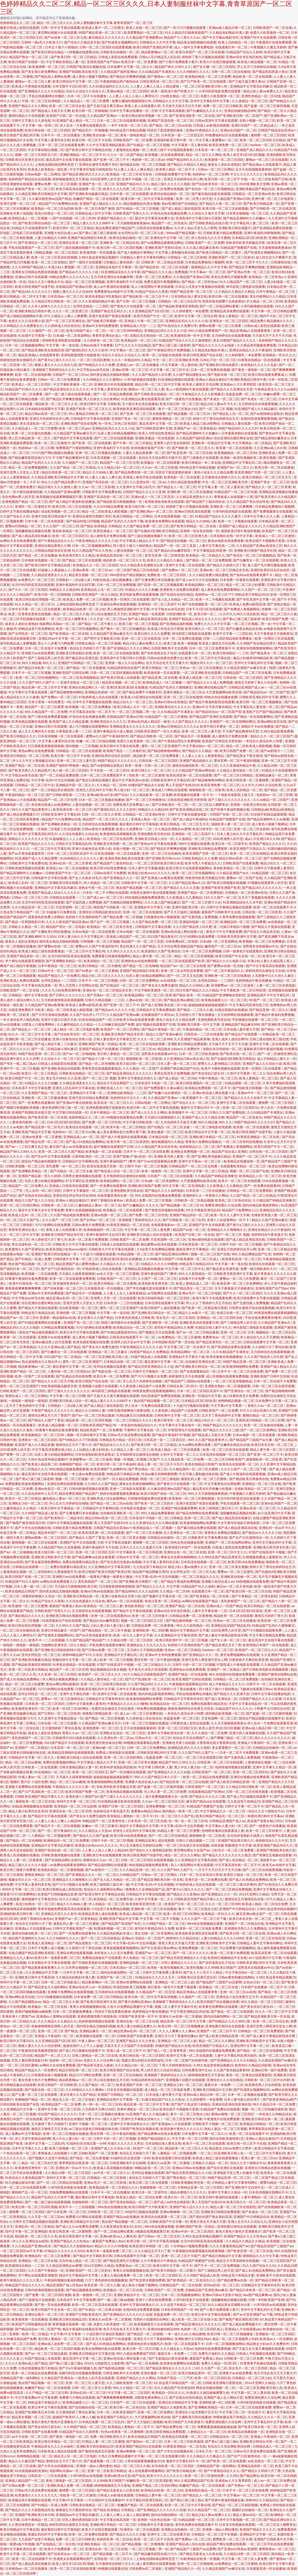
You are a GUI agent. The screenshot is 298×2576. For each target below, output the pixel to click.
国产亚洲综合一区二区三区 (37, 243)
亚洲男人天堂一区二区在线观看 (113, 1298)
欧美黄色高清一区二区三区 (241, 1259)
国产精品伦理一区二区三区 (44, 1142)
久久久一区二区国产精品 (125, 155)
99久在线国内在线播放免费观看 (158, 1195)
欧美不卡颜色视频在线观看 (220, 1068)
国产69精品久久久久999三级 (230, 2021)
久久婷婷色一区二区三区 (101, 340)
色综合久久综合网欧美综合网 (229, 2446)
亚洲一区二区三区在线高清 (140, 638)
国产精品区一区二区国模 (145, 2334)
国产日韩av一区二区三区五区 (159, 2236)
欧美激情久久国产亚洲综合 (160, 951)
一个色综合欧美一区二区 (18, 2153)
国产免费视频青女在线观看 (272, 511)
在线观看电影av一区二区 (169, 1225)
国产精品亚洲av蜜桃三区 (182, 1000)
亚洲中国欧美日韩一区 (188, 907)
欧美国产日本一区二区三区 (184, 1904)
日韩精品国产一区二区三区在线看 (246, 673)
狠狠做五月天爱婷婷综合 (73, 2510)
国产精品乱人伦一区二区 (231, 414)
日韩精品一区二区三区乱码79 (179, 301)
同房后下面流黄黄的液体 (165, 130)
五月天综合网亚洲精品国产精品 (180, 946)
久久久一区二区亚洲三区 (70, 311)
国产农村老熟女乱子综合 (159, 653)
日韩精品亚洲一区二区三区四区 (200, 2187)
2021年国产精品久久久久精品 (196, 990)
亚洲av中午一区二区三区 (255, 1093)
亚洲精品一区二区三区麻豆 (108, 1352)
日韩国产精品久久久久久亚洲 (144, 492)
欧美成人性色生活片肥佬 (165, 629)
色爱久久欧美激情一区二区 (269, 32)
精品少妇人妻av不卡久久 (218, 404)
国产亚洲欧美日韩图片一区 (139, 1581)
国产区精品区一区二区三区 (120, 985)
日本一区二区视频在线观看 (247, 2094)
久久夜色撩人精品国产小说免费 (142, 1386)
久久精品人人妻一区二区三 (129, 1449)
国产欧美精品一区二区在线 (68, 633)
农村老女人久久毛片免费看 (113, 1953)
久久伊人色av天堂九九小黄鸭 (195, 228)
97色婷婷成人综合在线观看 (99, 697)
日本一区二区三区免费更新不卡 (212, 648)
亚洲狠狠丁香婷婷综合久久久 (53, 370)
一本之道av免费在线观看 (87, 1474)
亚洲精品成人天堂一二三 (138, 326)
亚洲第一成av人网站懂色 (94, 2466)
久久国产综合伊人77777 (87, 1015)
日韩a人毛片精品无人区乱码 (159, 57)
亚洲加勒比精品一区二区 (203, 2490)
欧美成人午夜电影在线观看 (31, 86)
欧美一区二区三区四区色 (212, 2378)
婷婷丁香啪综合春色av (107, 1200)
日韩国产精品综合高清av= (277, 130)
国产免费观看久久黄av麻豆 (163, 1088)
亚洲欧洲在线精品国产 (210, 687)
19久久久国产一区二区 (220, 897)
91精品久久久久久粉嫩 (141, 589)
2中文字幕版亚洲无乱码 (203, 1210)
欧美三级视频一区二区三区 (69, 2148)
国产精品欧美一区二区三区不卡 (146, 296)
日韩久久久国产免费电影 (227, 1112)
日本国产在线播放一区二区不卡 (264, 1987)
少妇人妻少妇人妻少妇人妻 (109, 1625)
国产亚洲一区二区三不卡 (111, 159)
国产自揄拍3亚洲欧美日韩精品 (156, 531)
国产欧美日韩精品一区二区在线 (193, 526)
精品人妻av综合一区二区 (251, 2515)
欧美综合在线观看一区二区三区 (272, 1264)
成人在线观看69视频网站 (146, 2471)
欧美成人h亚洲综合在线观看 (141, 697)
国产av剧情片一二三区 (277, 751)
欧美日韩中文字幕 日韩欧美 (100, 404)
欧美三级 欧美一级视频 (180, 643)
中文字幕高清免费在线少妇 (51, 1449)
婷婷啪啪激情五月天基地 (70, 179)
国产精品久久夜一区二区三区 (220, 203)
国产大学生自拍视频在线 (33, 1528)
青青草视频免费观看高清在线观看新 (64, 1909)
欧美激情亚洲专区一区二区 (72, 1283)
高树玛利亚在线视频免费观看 (80, 2373)
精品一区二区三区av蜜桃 (23, 1762)
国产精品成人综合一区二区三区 (117, 1171)
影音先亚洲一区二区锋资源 (164, 555)
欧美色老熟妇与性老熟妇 (103, 296)
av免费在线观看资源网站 (68, 1865)
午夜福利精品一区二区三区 (24, 795)
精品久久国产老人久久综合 (34, 1200)
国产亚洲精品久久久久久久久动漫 (127, 2314)
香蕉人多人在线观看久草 (142, 106)
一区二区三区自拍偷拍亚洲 (19, 1630)
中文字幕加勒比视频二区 (46, 150)
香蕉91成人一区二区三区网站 (26, 1396)
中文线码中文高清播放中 (106, 2500)
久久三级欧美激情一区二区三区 (129, 2383)
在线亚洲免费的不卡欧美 (26, 1010)
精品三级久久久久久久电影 (170, 184)
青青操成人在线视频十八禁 (233, 497)
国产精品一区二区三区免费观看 (208, 560)
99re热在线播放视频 (159, 2226)
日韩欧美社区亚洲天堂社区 (24, 159)
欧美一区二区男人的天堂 (194, 199)
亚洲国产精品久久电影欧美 (166, 2407)
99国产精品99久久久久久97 (238, 428)
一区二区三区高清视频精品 (79, 677)
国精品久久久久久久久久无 (27, 839)
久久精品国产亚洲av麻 (122, 1015)
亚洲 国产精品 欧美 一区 (183, 995)
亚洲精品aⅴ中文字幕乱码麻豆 (77, 2515)
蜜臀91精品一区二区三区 (278, 2182)
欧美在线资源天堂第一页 (105, 1166)
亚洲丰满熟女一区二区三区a (183, 692)
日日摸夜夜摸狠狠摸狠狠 (46, 746)
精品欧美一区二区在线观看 (252, 76)
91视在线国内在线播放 (231, 1010)
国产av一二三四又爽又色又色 (26, 1147)
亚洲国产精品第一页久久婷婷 (39, 1176)
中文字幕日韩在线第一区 (70, 1112)
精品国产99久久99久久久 (173, 67)
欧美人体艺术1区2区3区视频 (243, 155)
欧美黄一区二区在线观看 (234, 448)
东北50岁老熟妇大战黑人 (245, 1835)
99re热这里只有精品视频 (128, 130)
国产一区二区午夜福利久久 (224, 971)
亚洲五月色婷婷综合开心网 (183, 179)
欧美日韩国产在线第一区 (26, 62)
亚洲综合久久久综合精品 (225, 2080)
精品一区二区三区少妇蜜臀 (245, 585)
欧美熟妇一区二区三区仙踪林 (52, 208)
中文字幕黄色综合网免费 (222, 1484)
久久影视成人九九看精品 (184, 897)
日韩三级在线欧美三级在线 (269, 1039)
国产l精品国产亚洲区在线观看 (210, 717)
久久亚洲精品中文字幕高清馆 (109, 1567)
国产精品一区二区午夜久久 (97, 624)
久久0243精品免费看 (108, 506)
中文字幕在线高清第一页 (39, 985)
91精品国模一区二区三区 (270, 873)
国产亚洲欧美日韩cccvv (163, 858)
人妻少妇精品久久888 (50, 238)
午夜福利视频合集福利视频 (63, 2280)
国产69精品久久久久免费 (96, 365)
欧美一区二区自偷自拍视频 (32, 433)
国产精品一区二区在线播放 (37, 555)
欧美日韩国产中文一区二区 (153, 316)
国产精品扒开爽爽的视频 (128, 76)
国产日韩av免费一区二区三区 (103, 1650)
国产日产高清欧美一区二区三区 (147, 1679)
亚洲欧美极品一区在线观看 (154, 438)
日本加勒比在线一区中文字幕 (232, 536)
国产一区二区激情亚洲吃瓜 (277, 1054)
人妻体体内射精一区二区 (27, 1122)
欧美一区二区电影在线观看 (162, 355)
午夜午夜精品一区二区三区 (217, 1078)
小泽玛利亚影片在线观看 (191, 2300)
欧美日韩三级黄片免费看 (18, 1870)
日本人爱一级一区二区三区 (176, 1063)
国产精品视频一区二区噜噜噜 (143, 2544)
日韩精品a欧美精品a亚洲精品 (272, 809)
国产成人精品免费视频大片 (19, 814)
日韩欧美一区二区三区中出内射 (267, 2080)
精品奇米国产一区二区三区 (57, 1533)
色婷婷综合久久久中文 (271, 1840)
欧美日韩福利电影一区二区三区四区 (164, 1298)
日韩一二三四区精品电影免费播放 (228, 638)
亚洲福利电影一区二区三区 (198, 922)
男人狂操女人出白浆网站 (101, 399)
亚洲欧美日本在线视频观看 (113, 384)
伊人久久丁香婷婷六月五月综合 (208, 1303)
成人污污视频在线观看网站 (88, 726)
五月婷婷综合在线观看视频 (231, 335)
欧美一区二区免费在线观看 (88, 2534)
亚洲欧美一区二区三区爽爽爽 (231, 506)
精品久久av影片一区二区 (197, 1313)
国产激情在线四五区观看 (96, 2451)
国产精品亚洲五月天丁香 (223, 1645)
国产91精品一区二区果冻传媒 (99, 2309)
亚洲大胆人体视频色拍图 (247, 1733)
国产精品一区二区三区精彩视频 (235, 2505)
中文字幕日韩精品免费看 (267, 1635)
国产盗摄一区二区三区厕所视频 (267, 106)
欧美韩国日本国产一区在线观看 (187, 1547)
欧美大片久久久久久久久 (165, 2476)
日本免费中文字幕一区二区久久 (130, 67)
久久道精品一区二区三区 (250, 101)
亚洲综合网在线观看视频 (118, 604)
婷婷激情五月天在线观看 (186, 1376)
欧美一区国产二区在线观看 (34, 1376)
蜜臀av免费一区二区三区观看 (55, 184)
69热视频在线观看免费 (252, 1581)
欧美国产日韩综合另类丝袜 (221, 741)
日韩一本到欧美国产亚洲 (266, 2300)
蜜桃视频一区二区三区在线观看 (35, 1542)
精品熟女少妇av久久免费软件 (179, 1049)
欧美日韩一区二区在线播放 (228, 296)
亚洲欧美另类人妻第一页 (172, 1156)
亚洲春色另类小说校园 (16, 213)
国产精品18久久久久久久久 (31, 291)
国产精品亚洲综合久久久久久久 (66, 389)
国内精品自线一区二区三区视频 (142, 164)
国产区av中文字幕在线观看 (51, 1156)
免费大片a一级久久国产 (102, 2119)
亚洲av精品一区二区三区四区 (128, 91)
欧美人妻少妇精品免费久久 (136, 2026)
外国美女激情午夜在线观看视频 (153, 892)
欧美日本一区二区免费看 (139, 62)
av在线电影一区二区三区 (178, 980)
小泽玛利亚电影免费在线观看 (220, 91)
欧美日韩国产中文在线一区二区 (238, 956)
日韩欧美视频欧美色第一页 (190, 2182)
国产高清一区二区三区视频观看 (160, 585)
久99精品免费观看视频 (57, 1327)
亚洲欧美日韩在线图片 (234, 228)
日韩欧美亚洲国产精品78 (97, 1425)
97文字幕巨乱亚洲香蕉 (81, 1181)
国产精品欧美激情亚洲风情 (178, 306)
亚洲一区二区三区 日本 (237, 1332)
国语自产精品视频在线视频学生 (261, 1718)
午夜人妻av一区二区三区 (96, 2041)
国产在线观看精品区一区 (198, 1371)
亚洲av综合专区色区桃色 (244, 57)
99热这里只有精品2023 (252, 594)
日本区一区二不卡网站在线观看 (105, 892)
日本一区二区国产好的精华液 (187, 2060)
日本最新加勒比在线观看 (239, 433)
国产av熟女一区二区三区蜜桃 (96, 971)
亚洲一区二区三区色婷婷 (251, 829)
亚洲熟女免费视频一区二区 (190, 1151)
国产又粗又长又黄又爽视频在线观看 (113, 1396)
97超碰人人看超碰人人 (54, 570)
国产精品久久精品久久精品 (186, 164)
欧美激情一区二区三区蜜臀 (27, 1606)
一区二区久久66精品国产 (121, 1875)
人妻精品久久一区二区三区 (206, 2432)
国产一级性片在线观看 (85, 262)
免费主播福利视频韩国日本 (131, 101)
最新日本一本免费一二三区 (224, 2085)
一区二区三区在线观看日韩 (202, 1757)
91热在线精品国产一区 (95, 1019)
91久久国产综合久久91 (259, 2265)
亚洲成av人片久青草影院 (238, 384)
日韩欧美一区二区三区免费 (243, 2358)
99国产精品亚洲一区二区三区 (100, 32)
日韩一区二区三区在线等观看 (273, 1386)
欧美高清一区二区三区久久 (113, 1103)
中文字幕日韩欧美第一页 (141, 1122)
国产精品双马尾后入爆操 (95, 2065)
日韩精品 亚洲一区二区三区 (190, 1518)
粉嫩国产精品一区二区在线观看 (96, 199)
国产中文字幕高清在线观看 (265, 966)
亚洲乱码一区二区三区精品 (34, 2226)
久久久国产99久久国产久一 (38, 682)
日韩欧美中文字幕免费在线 (101, 492)
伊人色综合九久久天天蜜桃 (210, 238)
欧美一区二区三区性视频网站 (77, 629)
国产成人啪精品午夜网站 (135, 252)
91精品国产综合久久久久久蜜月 (218, 516)
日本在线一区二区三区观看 (57, 1723)
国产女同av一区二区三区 (98, 1220)
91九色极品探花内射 (20, 2182)
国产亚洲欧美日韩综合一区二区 (154, 1313)
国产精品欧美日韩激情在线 (248, 1479)
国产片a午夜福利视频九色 (78, 2368)
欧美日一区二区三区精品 (39, 1073)
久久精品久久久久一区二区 (119, 1264)
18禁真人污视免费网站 (38, 1024)
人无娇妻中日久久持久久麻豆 (273, 975)
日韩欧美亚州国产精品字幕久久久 (198, 1899)
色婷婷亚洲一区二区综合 (114, 2539)
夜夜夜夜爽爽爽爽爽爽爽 (23, 1288)
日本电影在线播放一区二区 (41, 560)
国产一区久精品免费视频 (120, 1479)
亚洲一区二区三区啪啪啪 (195, 2564)
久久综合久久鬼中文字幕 (206, 213)
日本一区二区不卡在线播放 (87, 96)
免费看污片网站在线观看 (84, 2217)
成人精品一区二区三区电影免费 (76, 1029)
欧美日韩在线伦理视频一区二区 (144, 116)
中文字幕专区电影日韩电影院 (91, 169)
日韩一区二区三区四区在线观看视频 (105, 47)
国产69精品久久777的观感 (78, 1440)
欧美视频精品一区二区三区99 (235, 453)
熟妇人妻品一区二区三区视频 (225, 2129)
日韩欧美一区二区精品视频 (193, 1200)
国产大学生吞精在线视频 (50, 1015)
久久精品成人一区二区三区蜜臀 (87, 101)
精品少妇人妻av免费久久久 (263, 91)
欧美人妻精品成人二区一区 (195, 1283)
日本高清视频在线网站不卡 (268, 2192)
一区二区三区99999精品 (124, 330)
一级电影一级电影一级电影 (27, 1401)
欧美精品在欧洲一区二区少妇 (84, 609)
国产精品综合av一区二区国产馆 (266, 692)
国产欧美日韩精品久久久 (18, 736)
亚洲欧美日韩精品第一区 (81, 1596)
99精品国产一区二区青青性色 (104, 1821)
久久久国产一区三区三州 (61, 526)
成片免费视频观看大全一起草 (166, 1796)
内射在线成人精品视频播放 (113, 580)
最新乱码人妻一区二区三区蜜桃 (204, 1479)
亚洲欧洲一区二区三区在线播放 (190, 492)
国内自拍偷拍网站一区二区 (121, 1972)
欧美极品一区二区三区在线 (219, 1987)
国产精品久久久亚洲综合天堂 (231, 389)
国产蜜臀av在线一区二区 (56, 946)
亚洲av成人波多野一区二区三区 (61, 2344)
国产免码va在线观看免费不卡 (251, 575)
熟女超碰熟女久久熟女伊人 (41, 1362)
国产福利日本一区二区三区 (19, 1269)
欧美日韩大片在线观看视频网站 (188, 868)
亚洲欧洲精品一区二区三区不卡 (82, 155)
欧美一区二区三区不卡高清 (153, 2539)
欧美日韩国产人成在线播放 (160, 1308)
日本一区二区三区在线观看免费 (61, 145)
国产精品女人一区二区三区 (176, 487)
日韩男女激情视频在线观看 (81, 1176)
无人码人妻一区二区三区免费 (165, 1791)
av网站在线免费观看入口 (58, 1581)
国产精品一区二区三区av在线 (170, 125)
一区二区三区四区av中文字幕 (21, 2251)
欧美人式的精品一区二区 (236, 42)
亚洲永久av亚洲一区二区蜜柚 (180, 2016)
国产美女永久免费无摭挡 (159, 985)
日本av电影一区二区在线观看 (93, 932)
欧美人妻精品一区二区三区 (258, 1078)
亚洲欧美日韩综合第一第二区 (262, 2119)
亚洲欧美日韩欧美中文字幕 (50, 1557)
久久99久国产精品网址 (242, 2476)
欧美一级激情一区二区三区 (161, 1171)
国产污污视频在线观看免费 (263, 1630)
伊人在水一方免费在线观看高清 (83, 125)
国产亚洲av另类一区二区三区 (248, 272)
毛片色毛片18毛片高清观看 (148, 1669)
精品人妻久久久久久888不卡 (94, 223)
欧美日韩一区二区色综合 (128, 2407)
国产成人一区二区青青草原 (167, 2050)
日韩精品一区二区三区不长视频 (214, 2534)
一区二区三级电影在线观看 (211, 1127)
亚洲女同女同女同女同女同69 (74, 1195)
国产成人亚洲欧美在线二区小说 (164, 1005)
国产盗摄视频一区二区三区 (103, 2461)
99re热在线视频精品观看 (205, 1923)
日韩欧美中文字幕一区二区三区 (144, 883)
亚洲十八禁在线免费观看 (153, 2300)
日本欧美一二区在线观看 (39, 1767)
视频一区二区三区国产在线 (249, 1171)
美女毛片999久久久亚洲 (63, 1078)
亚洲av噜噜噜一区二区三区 (179, 2212)
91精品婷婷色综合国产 (123, 668)
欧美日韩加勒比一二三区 (231, 653)
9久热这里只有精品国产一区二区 (177, 2383)
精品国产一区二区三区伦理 (119, 462)
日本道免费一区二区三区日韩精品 (98, 1997)
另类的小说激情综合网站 (151, 2319)
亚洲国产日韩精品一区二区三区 (80, 663)
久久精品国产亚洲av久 (274, 1322)
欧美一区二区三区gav (74, 428)
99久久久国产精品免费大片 (61, 482)
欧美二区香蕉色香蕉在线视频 (30, 614)
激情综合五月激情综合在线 (245, 1899)
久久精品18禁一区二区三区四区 (130, 1640)
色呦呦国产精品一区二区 (77, 1464)
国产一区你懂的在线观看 (128, 1772)
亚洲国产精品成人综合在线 (185, 2544)
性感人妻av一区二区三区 (36, 1777)
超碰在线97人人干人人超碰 (83, 2046)
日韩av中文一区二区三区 (56, 971)
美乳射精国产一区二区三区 (97, 1581)
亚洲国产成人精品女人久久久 (100, 203)
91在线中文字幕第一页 (34, 335)
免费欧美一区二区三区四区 (167, 575)
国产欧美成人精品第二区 (39, 1464)
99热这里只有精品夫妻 (122, 1474)
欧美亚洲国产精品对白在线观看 (138, 2446)
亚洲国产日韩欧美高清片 (83, 2314)
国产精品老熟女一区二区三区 (90, 1943)
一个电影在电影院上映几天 (235, 795)
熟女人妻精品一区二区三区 (238, 316)
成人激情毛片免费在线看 (108, 536)
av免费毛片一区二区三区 (36, 580)
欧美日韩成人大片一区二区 (133, 707)
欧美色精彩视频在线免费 (91, 1342)
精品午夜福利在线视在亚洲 (82, 2329)
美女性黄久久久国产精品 (138, 946)
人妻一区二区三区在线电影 (275, 985)
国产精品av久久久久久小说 (79, 272)
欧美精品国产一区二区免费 (61, 2104)
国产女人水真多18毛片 (85, 878)
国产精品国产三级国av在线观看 (187, 1381)
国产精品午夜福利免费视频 (274, 1015)
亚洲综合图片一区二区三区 (44, 2314)
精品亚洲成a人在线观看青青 (250, 330)
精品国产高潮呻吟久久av (26, 1938)
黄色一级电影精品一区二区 (139, 135)
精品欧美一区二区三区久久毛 (56, 404)
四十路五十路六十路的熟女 (132, 545)
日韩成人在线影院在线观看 (57, 1063)
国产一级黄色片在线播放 (183, 399)
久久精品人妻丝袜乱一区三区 (238, 770)
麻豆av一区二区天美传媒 (235, 1586)
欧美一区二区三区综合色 (67, 106)
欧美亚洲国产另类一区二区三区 (257, 472)
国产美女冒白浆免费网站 (39, 72)
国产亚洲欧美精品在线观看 (60, 1068)
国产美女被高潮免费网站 (43, 1562)
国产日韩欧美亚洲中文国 (154, 428)
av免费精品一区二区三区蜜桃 (179, 1337)
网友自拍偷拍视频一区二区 (215, 2388)
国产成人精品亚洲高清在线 (147, 619)
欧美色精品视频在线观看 (29, 721)
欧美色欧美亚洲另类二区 (156, 1283)
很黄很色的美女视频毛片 (18, 360)
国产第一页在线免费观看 (52, 2305)
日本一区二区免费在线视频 (163, 189)
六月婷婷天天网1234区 (98, 2109)
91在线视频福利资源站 (31, 2471)
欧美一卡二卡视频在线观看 (237, 521)
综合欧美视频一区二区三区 (60, 511)
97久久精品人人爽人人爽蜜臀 (65, 316)
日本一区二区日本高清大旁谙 (201, 1875)
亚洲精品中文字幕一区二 (87, 1093)
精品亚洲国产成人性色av (64, 2285)
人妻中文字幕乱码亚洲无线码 (235, 2055)
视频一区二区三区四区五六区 (36, 155)
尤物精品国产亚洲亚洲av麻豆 (206, 2290)
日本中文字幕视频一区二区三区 (239, 2520)
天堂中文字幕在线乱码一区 (249, 1704)
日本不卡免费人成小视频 (46, 1948)
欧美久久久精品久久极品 (165, 560)
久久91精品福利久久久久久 (109, 86)
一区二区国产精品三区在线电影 (137, 570)
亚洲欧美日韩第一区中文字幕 (198, 1024)
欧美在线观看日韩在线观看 (171, 2158)
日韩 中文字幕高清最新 (168, 111)
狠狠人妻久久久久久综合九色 (55, 365)
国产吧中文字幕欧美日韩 (102, 638)
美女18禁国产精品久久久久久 (235, 340)
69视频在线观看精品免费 (124, 1117)
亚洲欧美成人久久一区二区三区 (119, 1088)
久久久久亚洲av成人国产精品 (59, 1347)
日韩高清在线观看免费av (154, 228)
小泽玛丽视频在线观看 (256, 306)
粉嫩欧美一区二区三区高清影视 (149, 2480)
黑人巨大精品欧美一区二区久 (30, 438)
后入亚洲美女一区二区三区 (183, 1533)
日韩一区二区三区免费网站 (139, 980)
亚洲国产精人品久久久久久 (189, 2207)
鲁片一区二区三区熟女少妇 (177, 409)
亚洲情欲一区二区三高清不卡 (159, 604)
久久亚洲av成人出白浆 (270, 448)
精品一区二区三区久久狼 (71, 614)
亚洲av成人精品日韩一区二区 (230, 28)
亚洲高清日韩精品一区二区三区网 (24, 756)
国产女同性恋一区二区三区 (27, 633)
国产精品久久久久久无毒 (181, 888)
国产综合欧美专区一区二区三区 (214, 184)
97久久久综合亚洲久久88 (258, 1410)
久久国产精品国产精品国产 (85, 1640)
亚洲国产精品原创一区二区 (26, 956)
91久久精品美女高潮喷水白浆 (142, 565)
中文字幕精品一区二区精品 (251, 443)
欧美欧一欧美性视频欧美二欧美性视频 (248, 458)
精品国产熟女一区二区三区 (29, 57)
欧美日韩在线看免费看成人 (267, 374)
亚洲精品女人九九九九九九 (146, 1645)
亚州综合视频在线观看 (109, 1366)
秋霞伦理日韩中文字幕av (265, 1816)
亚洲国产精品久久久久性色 (136, 2041)
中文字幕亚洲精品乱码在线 (189, 2011)
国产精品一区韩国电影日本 (24, 922)
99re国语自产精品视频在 (128, 575)
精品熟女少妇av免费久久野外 (231, 2148)
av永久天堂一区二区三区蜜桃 (118, 1274)
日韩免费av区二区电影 (181, 941)
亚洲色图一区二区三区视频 (75, 1313)
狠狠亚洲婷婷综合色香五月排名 (190, 1708)
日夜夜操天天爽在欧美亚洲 (248, 1660)
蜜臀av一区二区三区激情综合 (62, 1699)
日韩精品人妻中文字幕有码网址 (143, 257)
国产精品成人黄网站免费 (52, 76)
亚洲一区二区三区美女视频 (126, 1537)
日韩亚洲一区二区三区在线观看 (220, 1762)
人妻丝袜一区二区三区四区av (68, 1371)
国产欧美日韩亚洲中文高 (98, 2002)
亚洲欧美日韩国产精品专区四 (255, 550)
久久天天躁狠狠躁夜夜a (228, 1723)
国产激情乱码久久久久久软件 (86, 350)
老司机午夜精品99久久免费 (174, 1327)
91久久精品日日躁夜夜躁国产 (186, 32)
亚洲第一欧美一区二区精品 (28, 2334)
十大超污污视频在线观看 (97, 1254)
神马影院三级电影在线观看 (245, 287)
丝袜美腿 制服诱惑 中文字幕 (231, 1845)
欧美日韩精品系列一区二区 (197, 2373)
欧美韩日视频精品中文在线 (227, 1958)
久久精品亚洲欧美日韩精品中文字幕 (41, 194)
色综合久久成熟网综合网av (104, 1889)
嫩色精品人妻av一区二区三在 (99, 1205)
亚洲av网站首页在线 (272, 721)
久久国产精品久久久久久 (190, 721)
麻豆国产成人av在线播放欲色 (70, 1147)
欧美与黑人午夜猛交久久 (203, 863)
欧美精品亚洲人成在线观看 (98, 1914)
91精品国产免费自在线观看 (220, 2109)
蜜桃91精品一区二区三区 (261, 1415)
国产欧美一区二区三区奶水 (154, 1503)
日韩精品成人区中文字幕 (93, 213)
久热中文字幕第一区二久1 (246, 1073)
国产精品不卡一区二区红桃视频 (57, 1826)
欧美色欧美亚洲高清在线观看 (134, 409)
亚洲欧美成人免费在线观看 (19, 980)
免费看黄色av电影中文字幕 (113, 291)
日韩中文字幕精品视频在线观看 (229, 907)
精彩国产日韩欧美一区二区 (112, 907)
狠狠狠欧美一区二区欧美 (207, 790)
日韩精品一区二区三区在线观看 (79, 751)
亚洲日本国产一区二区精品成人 (254, 125)
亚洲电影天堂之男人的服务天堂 (236, 2173)
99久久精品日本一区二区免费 (274, 2104)
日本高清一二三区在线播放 (205, 1190)
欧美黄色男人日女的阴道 (263, 2085)
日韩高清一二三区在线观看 (203, 1034)
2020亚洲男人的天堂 (105, 179)
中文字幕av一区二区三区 (208, 272)
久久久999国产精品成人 (29, 267)
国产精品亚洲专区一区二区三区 (218, 1342)
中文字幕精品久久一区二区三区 (223, 1811)
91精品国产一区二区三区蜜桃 (166, 717)
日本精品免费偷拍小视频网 (204, 262)
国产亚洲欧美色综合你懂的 (63, 2119)
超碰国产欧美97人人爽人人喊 (73, 2417)
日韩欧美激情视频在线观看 (24, 868)
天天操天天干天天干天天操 (271, 335)
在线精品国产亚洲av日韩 (74, 287)
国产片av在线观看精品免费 (157, 1161)
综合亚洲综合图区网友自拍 (233, 438)
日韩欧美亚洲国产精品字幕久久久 (39, 1796)
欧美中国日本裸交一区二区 (219, 726)
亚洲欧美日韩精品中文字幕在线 (92, 2353)
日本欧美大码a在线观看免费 (133, 1019)
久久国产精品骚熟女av (189, 374)
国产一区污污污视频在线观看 (185, 28)
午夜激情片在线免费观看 (273, 42)
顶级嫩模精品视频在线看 (33, 531)
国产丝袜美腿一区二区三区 (63, 1288)
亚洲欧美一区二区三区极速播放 (44, 1098)
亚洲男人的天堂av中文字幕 (130, 1342)
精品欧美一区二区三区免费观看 (156, 756)
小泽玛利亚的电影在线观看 (231, 511)
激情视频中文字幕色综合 (39, 1899)
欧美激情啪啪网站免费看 (240, 1366)
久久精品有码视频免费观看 (256, 345)
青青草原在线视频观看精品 (101, 1068)
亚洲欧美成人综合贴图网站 (106, 1498)
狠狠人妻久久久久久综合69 (72, 291)
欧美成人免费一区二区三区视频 (86, 599)
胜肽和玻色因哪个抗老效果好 (223, 301)
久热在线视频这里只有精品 (37, 2368)
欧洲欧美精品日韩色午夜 (33, 311)
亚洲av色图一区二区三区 (109, 1215)
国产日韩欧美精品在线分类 (208, 223)
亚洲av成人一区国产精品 (224, 1606)
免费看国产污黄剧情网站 (74, 448)
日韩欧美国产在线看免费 (240, 863)
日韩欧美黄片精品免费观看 (222, 233)
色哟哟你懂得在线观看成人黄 (223, 1831)
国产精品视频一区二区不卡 (113, 2554)
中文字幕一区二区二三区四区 (129, 2393)
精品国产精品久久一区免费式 (59, 975)
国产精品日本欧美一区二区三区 (41, 668)
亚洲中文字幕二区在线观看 (185, 565)
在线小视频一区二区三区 (257, 120)
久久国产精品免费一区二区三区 (146, 526)
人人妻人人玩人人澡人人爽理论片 (133, 96)
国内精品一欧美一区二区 (180, 1811)
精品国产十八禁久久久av (182, 37)
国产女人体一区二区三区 (228, 1640)
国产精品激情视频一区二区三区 (188, 1620)
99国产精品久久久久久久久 (117, 760)
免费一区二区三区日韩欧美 (222, 106)
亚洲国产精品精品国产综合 (179, 1068)
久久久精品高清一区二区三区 (33, 907)
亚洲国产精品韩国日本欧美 (88, 238)
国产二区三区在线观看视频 (113, 438)
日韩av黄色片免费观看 (98, 829)
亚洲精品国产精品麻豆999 (240, 1024)
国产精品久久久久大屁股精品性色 (29, 2510)
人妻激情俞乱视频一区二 (131, 150)
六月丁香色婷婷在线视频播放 (106, 2280)
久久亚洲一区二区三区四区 (57, 1674)
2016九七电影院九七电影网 (104, 2363)
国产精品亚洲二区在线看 (159, 677)
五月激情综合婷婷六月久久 (220, 477)
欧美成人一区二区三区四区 (32, 384)
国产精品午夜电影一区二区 (161, 1029)
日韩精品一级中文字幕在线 (27, 995)
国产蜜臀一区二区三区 (16, 1454)
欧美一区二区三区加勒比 (49, 262)
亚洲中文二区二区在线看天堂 (168, 2534)
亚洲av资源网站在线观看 (134, 1982)
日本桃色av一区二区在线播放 (27, 2568)
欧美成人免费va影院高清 (247, 604)
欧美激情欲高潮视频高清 (118, 834)
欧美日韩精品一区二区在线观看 (267, 1606)
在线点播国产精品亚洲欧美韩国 (31, 1953)
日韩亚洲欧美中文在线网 (169, 648)
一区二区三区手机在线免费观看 (270, 2544)
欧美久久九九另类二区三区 (122, 189)
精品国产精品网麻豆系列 (150, 1572)
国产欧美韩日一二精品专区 (63, 1518)
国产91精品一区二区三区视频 (148, 145)
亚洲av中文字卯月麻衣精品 (212, 707)
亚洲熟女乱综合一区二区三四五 (123, 1733)
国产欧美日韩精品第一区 (261, 203)
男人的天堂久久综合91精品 (160, 2070)
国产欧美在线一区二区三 (238, 1054)
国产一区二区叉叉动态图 (185, 975)
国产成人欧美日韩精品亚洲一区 (233, 1782)
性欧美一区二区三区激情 (147, 775)
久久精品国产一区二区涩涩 (155, 1992)
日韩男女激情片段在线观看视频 (251, 1308)
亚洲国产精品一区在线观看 (187, 1674)
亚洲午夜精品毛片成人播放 (112, 731)
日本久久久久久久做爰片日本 (141, 1547)
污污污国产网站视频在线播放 (52, 453)
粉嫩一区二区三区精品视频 (95, 741)
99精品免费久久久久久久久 (69, 277)
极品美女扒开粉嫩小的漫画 (213, 1489)
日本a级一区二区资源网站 (72, 335)
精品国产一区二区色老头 (169, 223)
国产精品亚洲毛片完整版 (121, 2261)
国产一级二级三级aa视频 (115, 2300)
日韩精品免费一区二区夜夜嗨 (190, 1616)
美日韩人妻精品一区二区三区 (118, 1054)
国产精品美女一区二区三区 (193, 1288)
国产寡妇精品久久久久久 (26, 1616)
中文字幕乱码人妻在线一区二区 (256, 707)
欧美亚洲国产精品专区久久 (273, 1845)
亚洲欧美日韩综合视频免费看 (67, 1616)
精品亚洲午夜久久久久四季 (19, 1059)
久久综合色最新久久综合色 (78, 834)
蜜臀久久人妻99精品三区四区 (219, 1063)
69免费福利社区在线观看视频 (227, 135)
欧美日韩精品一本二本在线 (201, 462)
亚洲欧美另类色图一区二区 (112, 844)
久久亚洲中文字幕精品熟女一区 (60, 1718)
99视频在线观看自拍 (83, 52)
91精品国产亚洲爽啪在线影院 (224, 995)
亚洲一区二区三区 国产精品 (58, 2031)
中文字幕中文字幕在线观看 (28, 692)
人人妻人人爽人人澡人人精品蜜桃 (155, 86)
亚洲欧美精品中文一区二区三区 (136, 2295)
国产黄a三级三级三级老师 (97, 233)
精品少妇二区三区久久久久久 (103, 975)
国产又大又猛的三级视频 (182, 912)
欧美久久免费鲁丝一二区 (134, 829)
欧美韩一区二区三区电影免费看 (199, 1928)
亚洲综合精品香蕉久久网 (52, 545)
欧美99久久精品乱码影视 (253, 2065)
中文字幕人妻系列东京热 (52, 140)
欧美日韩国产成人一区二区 (85, 330)
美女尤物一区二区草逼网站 (154, 1933)
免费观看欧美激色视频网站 (25, 1484)
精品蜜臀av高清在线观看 (159, 1244)
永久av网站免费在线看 (195, 1445)
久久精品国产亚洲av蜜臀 (62, 492)
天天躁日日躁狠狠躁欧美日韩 (75, 1586)
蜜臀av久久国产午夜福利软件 (107, 736)
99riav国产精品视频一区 (183, 233)
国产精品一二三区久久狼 (195, 1010)
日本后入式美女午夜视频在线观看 (199, 287)
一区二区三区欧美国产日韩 (268, 179)
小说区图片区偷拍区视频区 (105, 2334)
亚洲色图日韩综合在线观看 (224, 2026)
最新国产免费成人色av (65, 1606)
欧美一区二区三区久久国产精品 (61, 1151)
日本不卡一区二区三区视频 (31, 673)
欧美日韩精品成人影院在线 (62, 1889)
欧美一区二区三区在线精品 (249, 853)
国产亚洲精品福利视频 (176, 624)
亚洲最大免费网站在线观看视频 (28, 1787)
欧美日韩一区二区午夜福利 (116, 1464)
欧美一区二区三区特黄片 (150, 1616)
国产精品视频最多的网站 (84, 2290)
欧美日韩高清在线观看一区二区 (79, 189)
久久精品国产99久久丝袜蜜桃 (59, 1547)
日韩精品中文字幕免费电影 (155, 1010)
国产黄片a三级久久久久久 (56, 360)
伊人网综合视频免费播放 (60, 1679)
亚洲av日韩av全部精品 (170, 702)
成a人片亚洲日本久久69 (262, 839)
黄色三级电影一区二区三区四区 (68, 2480)
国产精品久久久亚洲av (183, 1894)
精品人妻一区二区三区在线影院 (233, 2207)
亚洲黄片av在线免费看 (37, 653)
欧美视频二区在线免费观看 (164, 155)
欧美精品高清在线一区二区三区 (120, 555)
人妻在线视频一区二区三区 (133, 550)
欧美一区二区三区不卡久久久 (247, 262)
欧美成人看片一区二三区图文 (103, 28)
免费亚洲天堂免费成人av (131, 804)
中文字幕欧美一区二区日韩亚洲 (243, 990)
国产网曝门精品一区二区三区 (231, 1738)
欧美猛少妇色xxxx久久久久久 (149, 873)
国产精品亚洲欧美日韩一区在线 (160, 1879)
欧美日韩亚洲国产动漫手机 (34, 287)
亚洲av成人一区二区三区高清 (153, 497)
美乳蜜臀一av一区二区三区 (65, 1166)
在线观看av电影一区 (15, 1254)
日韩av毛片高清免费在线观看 (129, 1435)
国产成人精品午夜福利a (190, 819)
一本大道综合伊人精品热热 (19, 1019)
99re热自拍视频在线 (112, 2207)
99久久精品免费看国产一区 (208, 330)
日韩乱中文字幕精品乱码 (73, 844)
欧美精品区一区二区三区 (139, 340)
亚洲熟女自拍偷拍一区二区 (180, 2529)
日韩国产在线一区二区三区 (229, 814)
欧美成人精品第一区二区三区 (200, 677)
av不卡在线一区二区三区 (30, 2436)
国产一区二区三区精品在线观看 (59, 2182)
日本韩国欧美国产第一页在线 (173, 1342)
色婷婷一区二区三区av (148, 159)
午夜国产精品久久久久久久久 (52, 1410)
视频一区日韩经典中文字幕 (86, 1435)
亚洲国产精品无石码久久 (109, 311)
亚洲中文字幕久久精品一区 (272, 1767)
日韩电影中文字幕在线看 (49, 878)
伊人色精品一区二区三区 (101, 883)
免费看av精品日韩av (146, 1811)
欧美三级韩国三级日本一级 (109, 1884)
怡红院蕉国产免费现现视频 (160, 1396)
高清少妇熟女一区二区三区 (54, 213)
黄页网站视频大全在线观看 (57, 32)
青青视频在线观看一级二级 (71, 2324)
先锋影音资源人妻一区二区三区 (274, 1215)
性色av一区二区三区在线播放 (200, 668)
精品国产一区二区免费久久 (27, 1186)
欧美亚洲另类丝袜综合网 (104, 1743)
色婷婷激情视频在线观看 (233, 1767)
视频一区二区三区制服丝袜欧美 (264, 2109)
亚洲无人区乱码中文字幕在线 (73, 1088)
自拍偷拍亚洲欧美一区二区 (119, 1513)
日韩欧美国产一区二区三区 (116, 1278)
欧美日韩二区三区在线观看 (71, 506)
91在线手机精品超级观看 (269, 814)
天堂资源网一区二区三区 (73, 907)
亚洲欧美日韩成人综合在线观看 (150, 1234)
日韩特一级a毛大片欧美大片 (41, 42)
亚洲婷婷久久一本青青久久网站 (205, 1195)
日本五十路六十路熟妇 (61, 47)
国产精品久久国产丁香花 (46, 1420)
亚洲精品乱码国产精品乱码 (230, 1625)
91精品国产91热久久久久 (23, 389)
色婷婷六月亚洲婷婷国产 (83, 917)
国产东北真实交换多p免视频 (120, 1562)
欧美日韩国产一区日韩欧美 (57, 2085)
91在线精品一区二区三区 (52, 1772)
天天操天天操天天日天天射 (181, 106)
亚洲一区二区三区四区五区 (95, 1552)
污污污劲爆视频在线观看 (54, 1997)
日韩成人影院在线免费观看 (117, 57)
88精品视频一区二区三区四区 (56, 252)
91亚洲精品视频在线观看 (176, 379)
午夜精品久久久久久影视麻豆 (203, 394)
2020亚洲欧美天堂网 (254, 184)
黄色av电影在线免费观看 (226, 541)
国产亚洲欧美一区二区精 (160, 1322)
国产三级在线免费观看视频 (47, 717)
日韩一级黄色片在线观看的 (242, 951)
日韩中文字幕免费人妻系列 (273, 868)
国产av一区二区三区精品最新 (197, 1332)
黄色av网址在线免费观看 (36, 751)
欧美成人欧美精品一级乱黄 (48, 169)
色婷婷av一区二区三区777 (214, 594)
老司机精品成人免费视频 (18, 643)
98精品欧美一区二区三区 (152, 2168)
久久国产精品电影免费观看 (69, 1215)
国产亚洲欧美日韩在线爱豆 (219, 365)
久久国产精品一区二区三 (96, 2085)
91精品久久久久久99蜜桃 (159, 1264)
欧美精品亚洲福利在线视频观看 (71, 1752)
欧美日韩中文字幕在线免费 (120, 746)
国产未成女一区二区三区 (221, 399)
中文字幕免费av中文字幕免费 (36, 2397)
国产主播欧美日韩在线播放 (50, 932)
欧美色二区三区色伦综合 (233, 1200)
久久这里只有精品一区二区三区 (183, 2305)
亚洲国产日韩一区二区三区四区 (121, 1806)
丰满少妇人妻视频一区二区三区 (71, 267)
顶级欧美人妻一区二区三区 (230, 824)
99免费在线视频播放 (151, 1708)
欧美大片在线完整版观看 (218, 62)
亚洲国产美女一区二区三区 (130, 418)
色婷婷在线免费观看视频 (212, 2349)
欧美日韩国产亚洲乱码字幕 (152, 47)
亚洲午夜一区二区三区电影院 (273, 199)
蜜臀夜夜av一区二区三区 (277, 2549)
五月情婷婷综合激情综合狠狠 (124, 1176)
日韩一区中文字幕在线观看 (60, 28)
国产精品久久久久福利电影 (164, 1190)
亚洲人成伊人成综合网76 (230, 1039)
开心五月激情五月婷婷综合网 (140, 1845)
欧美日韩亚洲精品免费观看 (165, 2432)
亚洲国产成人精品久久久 (254, 150)
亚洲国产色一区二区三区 (97, 184)
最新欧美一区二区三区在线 (35, 1801)
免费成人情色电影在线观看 (116, 1752)
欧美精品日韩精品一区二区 (259, 2124)
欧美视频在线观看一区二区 (95, 2036)
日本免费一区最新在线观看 (239, 580)
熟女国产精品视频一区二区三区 (139, 888)
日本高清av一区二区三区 (65, 296)
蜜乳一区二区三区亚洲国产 (161, 746)
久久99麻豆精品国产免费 (116, 1024)
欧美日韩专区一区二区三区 (212, 829)
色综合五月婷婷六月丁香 (87, 648)
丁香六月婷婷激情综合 (175, 2065)
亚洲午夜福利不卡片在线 (124, 282)
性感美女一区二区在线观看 (139, 2529)
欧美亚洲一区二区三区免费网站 (239, 1283)
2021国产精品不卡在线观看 (64, 1743)
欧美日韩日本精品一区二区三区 (57, 2441)
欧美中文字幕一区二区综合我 (196, 316)
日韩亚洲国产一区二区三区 (204, 1787)
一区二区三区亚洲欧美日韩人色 (205, 86)
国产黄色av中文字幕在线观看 (155, 844)
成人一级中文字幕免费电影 (193, 47)
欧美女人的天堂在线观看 (96, 2378)
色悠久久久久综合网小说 (26, 321)
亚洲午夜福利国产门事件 (118, 1161)
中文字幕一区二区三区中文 (169, 370)
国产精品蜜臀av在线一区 (235, 2280)
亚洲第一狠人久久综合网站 (124, 663)
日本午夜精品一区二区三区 (276, 291)
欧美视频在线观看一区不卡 (193, 795)
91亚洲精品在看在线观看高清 (142, 399)
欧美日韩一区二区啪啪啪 (90, 111)
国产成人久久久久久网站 (149, 1112)
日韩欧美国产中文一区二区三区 (68, 873)
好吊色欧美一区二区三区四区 (173, 2466)
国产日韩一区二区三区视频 (136, 301)
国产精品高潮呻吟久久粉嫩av (245, 218)
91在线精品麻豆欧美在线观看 (118, 1801)
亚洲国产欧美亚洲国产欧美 (220, 888)
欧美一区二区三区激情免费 (205, 2476)
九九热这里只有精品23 (149, 1567)
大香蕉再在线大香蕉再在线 (216, 1743)
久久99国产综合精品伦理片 (256, 643)
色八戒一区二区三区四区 (70, 770)
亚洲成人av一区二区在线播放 (138, 365)
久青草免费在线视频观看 (237, 917)
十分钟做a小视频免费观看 (189, 2246)
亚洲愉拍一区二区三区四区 (275, 2334)
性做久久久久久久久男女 (125, 2143)
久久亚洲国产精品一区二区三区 (44, 1093)
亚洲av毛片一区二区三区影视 (105, 2182)
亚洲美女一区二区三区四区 (228, 321)
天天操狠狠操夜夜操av (133, 223)
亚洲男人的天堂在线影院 (172, 443)
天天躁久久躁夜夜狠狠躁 (77, 1274)
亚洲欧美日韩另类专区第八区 (274, 1547)
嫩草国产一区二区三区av (223, 946)
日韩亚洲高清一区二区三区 (159, 81)
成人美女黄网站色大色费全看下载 (121, 1132)
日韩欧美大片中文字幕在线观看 (75, 1244)
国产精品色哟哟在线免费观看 (197, 1513)
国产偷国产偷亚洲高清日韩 (25, 1523)
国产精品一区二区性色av (200, 282)
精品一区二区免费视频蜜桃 (28, 467)
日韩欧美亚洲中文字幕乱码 (170, 780)
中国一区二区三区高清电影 (42, 101)
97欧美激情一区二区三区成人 (198, 1259)
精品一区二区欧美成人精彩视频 (105, 511)
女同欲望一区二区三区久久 (114, 2559)
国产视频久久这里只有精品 (48, 2158)
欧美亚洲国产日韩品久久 (248, 848)
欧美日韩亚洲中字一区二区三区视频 (182, 1640)
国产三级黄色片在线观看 (201, 458)
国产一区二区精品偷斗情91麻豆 (54, 1049)
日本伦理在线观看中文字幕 (164, 1303)
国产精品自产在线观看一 (243, 1034)
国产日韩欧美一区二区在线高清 (272, 208)
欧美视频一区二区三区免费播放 (88, 707)
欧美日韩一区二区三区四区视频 (120, 247)
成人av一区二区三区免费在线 (141, 1713)
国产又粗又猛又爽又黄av (247, 81)
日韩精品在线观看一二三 (67, 897)
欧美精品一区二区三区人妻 (103, 1606)
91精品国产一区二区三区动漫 (235, 492)
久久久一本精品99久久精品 (131, 360)
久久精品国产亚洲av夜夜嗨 (44, 1005)
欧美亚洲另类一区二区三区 (72, 809)
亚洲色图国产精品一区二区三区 (24, 502)
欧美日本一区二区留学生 (229, 844)
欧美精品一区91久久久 (279, 355)
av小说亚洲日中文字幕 (273, 1513)
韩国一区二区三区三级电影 (159, 1479)
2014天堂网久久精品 (254, 1894)
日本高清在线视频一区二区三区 (222, 1454)
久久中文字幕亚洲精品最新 (105, 145)
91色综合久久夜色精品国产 (25, 2178)
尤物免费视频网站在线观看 (69, 2192)
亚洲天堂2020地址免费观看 (88, 1098)
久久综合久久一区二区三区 (60, 1059)
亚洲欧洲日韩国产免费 (144, 1186)
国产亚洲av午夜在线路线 (74, 1103)
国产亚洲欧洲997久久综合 (37, 936)
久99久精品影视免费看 (183, 482)
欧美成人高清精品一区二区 (47, 1943)
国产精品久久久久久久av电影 (213, 345)
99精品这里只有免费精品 (36, 629)
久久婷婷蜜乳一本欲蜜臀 (190, 311)
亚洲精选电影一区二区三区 (139, 1963)
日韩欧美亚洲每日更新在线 (223, 2383)
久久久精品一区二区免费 (209, 1733)
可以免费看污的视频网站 (237, 1948)
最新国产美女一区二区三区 (34, 189)
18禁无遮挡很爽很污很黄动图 (128, 1410)
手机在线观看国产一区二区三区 (31, 247)
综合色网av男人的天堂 (18, 497)
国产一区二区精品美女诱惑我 (52, 790)
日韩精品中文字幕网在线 (80, 1161)
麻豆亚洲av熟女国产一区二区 (257, 1914)
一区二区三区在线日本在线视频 (186, 1845)
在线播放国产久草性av (157, 1015)
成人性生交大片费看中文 (273, 257)
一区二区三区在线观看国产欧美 (181, 961)
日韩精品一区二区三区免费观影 (249, 1190)
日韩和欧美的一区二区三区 (91, 1156)
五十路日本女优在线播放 (140, 404)
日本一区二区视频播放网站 (24, 345)
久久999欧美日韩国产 (159, 1259)
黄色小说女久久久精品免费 (213, 472)
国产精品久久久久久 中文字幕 (157, 1586)
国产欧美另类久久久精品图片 (276, 497)
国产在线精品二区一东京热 (55, 2544)
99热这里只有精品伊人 (44, 2402)
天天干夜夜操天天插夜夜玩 (273, 633)
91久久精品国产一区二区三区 (240, 282)
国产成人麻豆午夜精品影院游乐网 (222, 1635)
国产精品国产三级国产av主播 (251, 1440)
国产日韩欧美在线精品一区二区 (157, 394)
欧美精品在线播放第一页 (242, 1161)
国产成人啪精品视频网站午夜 (21, 316)
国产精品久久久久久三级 (221, 1430)
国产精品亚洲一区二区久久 (268, 1010)
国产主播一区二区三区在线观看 (35, 2094)
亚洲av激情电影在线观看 (206, 1239)
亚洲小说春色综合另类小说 (91, 848)
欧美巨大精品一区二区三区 (243, 1875)
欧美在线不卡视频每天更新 (265, 541)
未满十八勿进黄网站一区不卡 (228, 1220)
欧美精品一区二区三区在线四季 (110, 839)
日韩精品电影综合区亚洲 (52, 550)
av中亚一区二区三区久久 (112, 2173)
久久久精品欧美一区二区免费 (151, 795)
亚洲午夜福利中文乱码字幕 (75, 585)
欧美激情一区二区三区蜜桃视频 (192, 1498)
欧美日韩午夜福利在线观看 (219, 2197)
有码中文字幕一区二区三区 (76, 1801)
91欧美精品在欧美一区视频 (200, 2559)
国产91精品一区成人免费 (33, 1259)
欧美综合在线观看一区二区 (85, 1127)
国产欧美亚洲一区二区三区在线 (189, 453)
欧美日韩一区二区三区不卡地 (225, 179)
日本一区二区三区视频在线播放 (101, 800)
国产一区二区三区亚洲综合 (65, 321)
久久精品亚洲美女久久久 (194, 497)
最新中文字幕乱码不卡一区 (201, 1107)
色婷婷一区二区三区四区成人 (202, 2329)
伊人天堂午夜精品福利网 (33, 2138)
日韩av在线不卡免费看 (96, 345)
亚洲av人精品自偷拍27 (212, 379)
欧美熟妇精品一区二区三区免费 (208, 76)
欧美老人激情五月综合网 (200, 384)
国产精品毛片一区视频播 (90, 130)
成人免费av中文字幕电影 (23, 2134)
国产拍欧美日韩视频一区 (105, 321)
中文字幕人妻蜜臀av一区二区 (217, 140)
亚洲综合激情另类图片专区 (98, 164)
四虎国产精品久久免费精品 (149, 1352)
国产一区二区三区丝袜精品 (168, 1835)
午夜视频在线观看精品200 (188, 1684)
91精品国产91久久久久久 (233, 1708)
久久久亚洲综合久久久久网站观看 (153, 1523)
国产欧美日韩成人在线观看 (120, 677)
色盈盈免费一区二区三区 (243, 394)
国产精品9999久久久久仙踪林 (136, 1591)
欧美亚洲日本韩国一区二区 (148, 2246)
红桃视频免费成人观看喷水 (262, 1557)
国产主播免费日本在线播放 (154, 580)
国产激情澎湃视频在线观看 (164, 1210)
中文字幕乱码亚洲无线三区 (248, 1005)
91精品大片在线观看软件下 (31, 228)
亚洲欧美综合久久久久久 (172, 707)
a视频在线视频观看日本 (152, 2231)
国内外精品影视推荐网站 (261, 1205)
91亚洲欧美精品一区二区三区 (98, 2544)
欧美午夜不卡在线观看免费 (212, 1298)
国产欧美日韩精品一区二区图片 (219, 252)
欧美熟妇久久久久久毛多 (259, 365)
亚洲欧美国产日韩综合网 (70, 673)
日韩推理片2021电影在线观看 (73, 1738)
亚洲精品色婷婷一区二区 (103, 692)
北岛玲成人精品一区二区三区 (80, 2261)
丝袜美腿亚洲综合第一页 (115, 1195)
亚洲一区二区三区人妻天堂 (201, 731)
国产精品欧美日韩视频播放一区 (120, 502)
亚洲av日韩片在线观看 (31, 277)
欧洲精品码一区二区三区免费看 (243, 922)
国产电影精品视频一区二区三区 (121, 2368)
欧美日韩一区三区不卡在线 (91, 140)
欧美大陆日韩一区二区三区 (179, 404)
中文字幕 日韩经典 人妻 (155, 1767)
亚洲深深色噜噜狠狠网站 (254, 648)
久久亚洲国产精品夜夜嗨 (192, 1039)
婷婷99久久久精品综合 (182, 1938)
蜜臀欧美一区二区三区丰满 (232, 2539)
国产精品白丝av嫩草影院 (172, 550)
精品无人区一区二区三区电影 (73, 2099)
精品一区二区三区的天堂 (39, 2163)
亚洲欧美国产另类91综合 (163, 247)
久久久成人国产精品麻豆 (162, 902)
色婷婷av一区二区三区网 (210, 174)
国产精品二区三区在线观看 (81, 560)
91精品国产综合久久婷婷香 (79, 2432)
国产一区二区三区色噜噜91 (146, 800)
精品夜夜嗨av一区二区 (157, 52)
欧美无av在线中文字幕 (278, 1865)
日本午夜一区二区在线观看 (129, 194)
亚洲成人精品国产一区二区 (125, 936)
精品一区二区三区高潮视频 (85, 282)
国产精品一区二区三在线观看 (232, 2011)
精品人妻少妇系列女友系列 (27, 1811)
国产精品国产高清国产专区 (121, 1923)
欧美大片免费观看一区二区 (63, 2549)
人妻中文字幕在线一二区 (217, 545)
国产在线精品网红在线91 (63, 1860)
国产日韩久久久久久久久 (67, 995)
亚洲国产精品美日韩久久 (236, 1840)
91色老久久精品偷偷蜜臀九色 (207, 2393)
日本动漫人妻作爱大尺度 (241, 1029)
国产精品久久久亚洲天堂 (231, 1694)
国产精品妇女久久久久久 (111, 1445)
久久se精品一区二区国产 (271, 800)
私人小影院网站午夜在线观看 (152, 287)
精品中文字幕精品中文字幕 (189, 1630)
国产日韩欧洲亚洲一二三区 (65, 795)
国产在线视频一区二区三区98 (74, 218)
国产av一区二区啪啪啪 (79, 1054)
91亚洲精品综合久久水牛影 (120, 272)
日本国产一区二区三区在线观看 (170, 1176)
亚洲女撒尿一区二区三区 (165, 1132)
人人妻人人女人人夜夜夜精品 (203, 756)
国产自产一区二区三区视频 (110, 922)
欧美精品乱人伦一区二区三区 (102, 589)
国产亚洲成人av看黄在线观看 (162, 878)
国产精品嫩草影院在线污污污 (29, 458)
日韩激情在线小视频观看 (162, 917)
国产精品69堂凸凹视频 (82, 521)
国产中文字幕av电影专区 (221, 37)
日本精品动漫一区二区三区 (168, 1137)
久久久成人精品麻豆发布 (201, 247)
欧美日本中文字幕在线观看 (79, 1332)
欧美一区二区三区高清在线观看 (225, 1449)
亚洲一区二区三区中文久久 (227, 1552)
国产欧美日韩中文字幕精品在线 (88, 150)
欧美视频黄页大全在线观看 (153, 2324)
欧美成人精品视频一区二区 (257, 62)
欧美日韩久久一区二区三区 (204, 629)
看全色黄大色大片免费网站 (37, 2080)
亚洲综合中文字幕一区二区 (169, 238)
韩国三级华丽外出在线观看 (120, 1322)
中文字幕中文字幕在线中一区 (180, 1425)
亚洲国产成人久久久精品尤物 (203, 1117)
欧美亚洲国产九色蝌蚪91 (108, 1469)
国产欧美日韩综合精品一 (49, 52)
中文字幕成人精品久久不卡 (139, 541)
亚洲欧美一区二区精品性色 (119, 243)
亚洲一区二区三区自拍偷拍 (161, 853)
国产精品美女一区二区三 (268, 653)
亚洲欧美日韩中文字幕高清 (34, 1977)
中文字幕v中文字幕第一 (228, 1405)
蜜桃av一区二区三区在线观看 (267, 159)
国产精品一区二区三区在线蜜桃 (259, 2050)
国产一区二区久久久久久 (191, 1953)
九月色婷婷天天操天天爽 (178, 1122)
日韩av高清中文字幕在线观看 (216, 120)
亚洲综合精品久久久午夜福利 (250, 350)
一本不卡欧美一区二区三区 (127, 125)
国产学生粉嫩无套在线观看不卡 (149, 1288)
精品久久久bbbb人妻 (98, 472)
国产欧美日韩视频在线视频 (226, 883)
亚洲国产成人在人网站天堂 (223, 2397)
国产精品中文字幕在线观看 (72, 438)
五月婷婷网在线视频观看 (235, 1015)
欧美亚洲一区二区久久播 (102, 2285)
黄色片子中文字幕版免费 (224, 932)
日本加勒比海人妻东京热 (189, 296)
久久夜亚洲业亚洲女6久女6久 (121, 2226)
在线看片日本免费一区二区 (198, 1278)
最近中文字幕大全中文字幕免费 (41, 1210)
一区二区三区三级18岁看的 (236, 1884)
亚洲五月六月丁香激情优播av (176, 2036)
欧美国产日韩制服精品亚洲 (57, 1894)
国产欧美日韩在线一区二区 (257, 2427)
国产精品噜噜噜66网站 (66, 692)
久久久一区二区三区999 (154, 1039)
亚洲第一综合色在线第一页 (199, 531)
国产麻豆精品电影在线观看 (210, 194)
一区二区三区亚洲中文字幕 (182, 2119)
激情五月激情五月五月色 (49, 2129)
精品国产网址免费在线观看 (226, 2544)
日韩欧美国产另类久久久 (131, 213)
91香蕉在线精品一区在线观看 (259, 360)
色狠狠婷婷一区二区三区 (90, 2202)
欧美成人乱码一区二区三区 (27, 883)
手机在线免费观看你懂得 (263, 1318)
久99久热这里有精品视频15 (276, 1977)
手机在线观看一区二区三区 (239, 1503)
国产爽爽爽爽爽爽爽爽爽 (114, 2397)
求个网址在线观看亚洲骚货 (24, 961)
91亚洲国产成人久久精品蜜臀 (36, 858)
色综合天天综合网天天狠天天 (160, 458)
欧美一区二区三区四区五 (70, 536)
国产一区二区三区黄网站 (258, 1430)
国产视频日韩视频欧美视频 (20, 1107)
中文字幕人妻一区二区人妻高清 (221, 487)
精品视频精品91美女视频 (141, 203)
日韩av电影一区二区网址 (43, 174)
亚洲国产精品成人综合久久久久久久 (195, 619)
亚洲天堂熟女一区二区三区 (80, 682)
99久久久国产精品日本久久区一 (157, 1777)
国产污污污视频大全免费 (149, 1376)
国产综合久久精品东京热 (82, 42)
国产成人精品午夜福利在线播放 (72, 502)
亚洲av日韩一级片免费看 (269, 2070)
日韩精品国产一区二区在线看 (180, 2285)
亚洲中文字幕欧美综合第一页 (168, 1733)
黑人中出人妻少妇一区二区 (193, 1767)
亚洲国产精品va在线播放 (121, 2217)
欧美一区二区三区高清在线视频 (54, 257)
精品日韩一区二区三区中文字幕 (158, 384)
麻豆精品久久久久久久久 (106, 37)
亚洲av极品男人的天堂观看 (51, 1342)
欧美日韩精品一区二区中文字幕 (23, 296)
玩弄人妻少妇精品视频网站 (117, 433)
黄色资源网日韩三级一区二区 (63, 1107)
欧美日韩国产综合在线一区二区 (98, 1381)
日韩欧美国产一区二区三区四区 (23, 1391)
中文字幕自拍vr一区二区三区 (203, 746)
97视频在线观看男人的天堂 (267, 883)
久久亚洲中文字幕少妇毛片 (135, 487)
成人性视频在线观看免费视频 (227, 1376)
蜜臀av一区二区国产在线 (244, 878)
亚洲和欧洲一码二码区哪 (150, 1630)
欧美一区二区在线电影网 (33, 374)
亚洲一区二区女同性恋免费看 (182, 971)
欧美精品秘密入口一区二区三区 (224, 1000)
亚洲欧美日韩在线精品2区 (68, 2319)
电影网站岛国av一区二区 (57, 624)
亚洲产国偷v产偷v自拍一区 (132, 1156)
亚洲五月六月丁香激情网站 (153, 2339)
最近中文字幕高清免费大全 (154, 218)
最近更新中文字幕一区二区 (163, 1362)
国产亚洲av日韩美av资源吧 (237, 2549)
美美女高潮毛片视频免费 (229, 277)
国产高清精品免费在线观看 (272, 228)
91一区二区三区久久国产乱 (20, 1220)
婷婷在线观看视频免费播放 (119, 1493)
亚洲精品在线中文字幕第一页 (116, 267)
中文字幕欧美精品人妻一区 (65, 62)
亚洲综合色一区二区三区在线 (185, 1552)
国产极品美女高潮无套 (81, 658)
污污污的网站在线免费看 (197, 936)
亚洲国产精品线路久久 (195, 760)
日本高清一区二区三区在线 (147, 1821)
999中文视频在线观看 (194, 844)
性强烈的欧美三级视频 (129, 1987)
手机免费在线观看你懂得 (107, 1645)
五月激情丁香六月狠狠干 (49, 2124)
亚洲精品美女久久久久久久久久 (132, 726)
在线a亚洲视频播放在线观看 (32, 1806)
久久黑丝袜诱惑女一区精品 (27, 2524)
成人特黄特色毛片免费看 (241, 1396)
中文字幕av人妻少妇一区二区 (226, 1826)
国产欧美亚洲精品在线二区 (189, 809)
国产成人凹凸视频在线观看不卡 (249, 1796)
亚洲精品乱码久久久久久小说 (186, 321)
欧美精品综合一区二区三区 (132, 1327)
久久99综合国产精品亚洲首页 (219, 1557)
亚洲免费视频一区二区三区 (165, 1806)
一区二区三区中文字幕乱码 (50, 848)
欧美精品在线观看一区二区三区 (185, 2436)
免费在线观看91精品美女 (80, 1562)
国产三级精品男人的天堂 (46, 658)
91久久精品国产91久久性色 (92, 550)
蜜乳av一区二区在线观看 (125, 1601)
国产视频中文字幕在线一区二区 (165, 1596)
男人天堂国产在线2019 (182, 785)
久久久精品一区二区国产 (141, 1068)
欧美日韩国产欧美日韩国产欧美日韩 (104, 1572)
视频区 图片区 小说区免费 (29, 1782)
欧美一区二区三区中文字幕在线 (208, 658)
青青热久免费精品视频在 (203, 1142)
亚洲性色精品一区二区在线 (261, 96)
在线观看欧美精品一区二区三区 (243, 1166)
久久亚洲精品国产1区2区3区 (150, 311)
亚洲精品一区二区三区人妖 (174, 1982)
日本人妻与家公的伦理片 (242, 2099)
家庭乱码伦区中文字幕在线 (47, 2534)
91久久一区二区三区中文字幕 (30, 1034)
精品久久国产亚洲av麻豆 (164, 1034)
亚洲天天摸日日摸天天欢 (59, 1019)
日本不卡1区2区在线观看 (204, 609)
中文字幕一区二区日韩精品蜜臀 (274, 311)
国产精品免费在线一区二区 (134, 472)
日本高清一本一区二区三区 (215, 150)
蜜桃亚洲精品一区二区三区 (171, 418)
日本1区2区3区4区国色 (63, 1122)
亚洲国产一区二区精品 (224, 1669)
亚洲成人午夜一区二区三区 (143, 321)
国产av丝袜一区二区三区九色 (65, 37)
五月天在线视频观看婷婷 (253, 169)
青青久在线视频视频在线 (83, 1210)
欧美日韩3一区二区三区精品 (73, 228)
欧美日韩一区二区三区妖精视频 (225, 208)
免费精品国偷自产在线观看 (101, 1958)
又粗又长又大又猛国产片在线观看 (128, 2046)
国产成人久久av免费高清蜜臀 (77, 2226)
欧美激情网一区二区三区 (46, 67)
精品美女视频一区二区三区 (88, 575)
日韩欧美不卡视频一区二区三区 (215, 2124)
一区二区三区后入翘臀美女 (68, 619)
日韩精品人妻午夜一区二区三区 (158, 2495)
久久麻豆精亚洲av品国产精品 (50, 199)
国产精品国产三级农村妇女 (205, 502)
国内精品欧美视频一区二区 (224, 1713)
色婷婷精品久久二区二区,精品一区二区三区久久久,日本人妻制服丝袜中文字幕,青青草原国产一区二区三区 (76, 23)
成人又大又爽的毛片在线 (36, 731)
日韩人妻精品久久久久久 (179, 1963)
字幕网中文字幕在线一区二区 (145, 1430)
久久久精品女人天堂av (94, 1831)
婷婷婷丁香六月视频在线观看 (203, 57)
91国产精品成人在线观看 (149, 1357)
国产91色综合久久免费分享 (177, 326)
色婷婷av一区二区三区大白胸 (73, 1132)
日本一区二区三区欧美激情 (198, 1054)
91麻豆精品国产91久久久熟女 (163, 2099)
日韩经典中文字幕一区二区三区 (75, 1259)
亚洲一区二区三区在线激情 (183, 697)
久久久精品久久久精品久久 (57, 2021)
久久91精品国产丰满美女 (157, 72)
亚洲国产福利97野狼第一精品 (67, 765)
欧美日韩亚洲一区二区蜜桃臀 (248, 780)
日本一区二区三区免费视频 (116, 585)
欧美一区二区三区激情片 (52, 443)
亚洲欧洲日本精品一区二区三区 (212, 1137)
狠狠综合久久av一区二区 (101, 1860)
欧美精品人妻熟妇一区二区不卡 (130, 1816)
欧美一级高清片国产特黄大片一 (174, 91)
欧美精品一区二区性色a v (267, 277)
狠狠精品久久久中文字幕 (209, 267)
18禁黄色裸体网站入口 (150, 2397)
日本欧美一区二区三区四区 (44, 1704)
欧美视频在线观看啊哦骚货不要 (59, 497)
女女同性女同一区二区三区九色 (141, 233)
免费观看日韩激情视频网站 (111, 956)
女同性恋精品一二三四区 (91, 306)
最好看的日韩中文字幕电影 (139, 824)
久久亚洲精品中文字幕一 (43, 1972)
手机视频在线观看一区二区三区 (255, 1019)
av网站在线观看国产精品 (200, 1601)
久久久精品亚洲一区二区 (137, 1870)
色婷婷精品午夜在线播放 (253, 980)
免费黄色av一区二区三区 (220, 1337)
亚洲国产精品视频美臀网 (179, 1508)
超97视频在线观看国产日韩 (156, 1024)
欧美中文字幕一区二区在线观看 (189, 2055)
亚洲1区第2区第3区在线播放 (127, 687)
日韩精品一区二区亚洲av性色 (253, 194)
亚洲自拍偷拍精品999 (240, 111)
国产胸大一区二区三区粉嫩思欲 (123, 629)
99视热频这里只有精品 (229, 2417)
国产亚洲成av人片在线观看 (171, 2124)
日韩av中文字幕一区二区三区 (137, 1557)
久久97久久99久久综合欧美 (239, 614)
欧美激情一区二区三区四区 (224, 159)
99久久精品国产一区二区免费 (46, 712)
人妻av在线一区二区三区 (144, 1000)
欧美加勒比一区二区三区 (101, 961)
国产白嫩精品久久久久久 (204, 111)
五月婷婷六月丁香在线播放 (196, 1015)
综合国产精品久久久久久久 (57, 2114)
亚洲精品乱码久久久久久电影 (189, 1748)
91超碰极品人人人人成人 (67, 839)
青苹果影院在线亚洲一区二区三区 (83, 2163)
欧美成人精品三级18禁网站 (200, 423)
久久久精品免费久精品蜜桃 (208, 575)
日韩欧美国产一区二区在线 (272, 28)
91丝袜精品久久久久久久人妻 (81, 858)
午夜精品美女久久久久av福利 (275, 389)
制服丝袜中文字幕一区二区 (71, 1660)
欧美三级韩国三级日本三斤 (218, 1508)
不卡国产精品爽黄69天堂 (70, 458)
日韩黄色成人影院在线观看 (189, 1723)
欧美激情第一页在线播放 (98, 252)
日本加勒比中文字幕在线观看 (49, 1963)
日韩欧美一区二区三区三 (59, 1205)
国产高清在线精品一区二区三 (131, 2202)
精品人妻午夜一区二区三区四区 (273, 1449)
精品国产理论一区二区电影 (65, 927)
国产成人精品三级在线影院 (181, 208)
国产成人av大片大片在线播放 (197, 580)
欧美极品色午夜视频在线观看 (29, 2500)
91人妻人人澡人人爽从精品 (134, 169)
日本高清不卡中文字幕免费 (31, 1088)
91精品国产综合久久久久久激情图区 (185, 340)
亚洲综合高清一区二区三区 (78, 243)
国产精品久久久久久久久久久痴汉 (226, 1855)
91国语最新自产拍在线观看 (61, 1620)
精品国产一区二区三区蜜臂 (44, 707)
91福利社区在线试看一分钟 (86, 2143)
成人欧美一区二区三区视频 (112, 1660)
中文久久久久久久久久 (246, 174)
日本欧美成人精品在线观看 (57, 2451)
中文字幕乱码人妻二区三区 (250, 223)
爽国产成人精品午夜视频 (18, 966)
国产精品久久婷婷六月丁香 (226, 565)
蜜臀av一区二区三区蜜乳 (235, 1572)
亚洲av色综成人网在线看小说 (182, 932)
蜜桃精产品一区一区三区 (29, 2192)
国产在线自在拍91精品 (176, 594)
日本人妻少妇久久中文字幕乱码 (240, 834)
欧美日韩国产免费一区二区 (239, 751)
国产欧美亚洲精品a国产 (280, 2099)
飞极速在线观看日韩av (256, 1689)
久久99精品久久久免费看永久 (21, 326)
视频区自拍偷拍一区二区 (250, 2510)
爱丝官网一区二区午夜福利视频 (237, 760)
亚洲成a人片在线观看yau (33, 1928)
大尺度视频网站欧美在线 (224, 692)
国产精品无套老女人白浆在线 (118, 2490)
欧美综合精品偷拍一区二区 (170, 194)
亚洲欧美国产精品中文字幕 (31, 1132)
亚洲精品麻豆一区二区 (271, 775)
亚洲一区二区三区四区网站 (19, 1205)
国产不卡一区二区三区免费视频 (217, 2265)
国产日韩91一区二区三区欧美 (59, 1713)
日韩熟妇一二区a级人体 (73, 580)
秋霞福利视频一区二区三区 (113, 1928)
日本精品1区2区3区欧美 (249, 238)
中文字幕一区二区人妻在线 (250, 2393)
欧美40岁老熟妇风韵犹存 (118, 1767)
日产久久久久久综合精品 (133, 345)
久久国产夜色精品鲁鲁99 (231, 2070)
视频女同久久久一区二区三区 (211, 663)
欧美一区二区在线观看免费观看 (72, 1278)
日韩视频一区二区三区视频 (99, 941)
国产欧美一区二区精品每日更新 (204, 1308)
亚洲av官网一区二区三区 (130, 370)
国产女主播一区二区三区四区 (214, 67)
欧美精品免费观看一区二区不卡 (207, 1088)
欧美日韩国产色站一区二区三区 (163, 1493)
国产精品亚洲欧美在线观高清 (42, 350)
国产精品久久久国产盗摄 (91, 1835)
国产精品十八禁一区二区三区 (103, 1059)
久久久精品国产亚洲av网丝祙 (193, 770)
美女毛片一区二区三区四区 (175, 1318)
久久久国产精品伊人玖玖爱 (151, 374)
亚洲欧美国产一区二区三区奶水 (231, 257)
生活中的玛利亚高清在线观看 (33, 585)
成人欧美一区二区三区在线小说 (194, 2319)
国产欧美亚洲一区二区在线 (47, 1117)
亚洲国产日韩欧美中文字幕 (273, 2539)
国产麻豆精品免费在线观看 (196, 1528)
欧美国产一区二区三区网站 (120, 1029)
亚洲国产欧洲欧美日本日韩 (34, 2412)
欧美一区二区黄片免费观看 (88, 1239)
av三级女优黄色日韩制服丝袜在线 (93, 2129)
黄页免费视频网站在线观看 (239, 1655)
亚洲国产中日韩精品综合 (237, 1909)
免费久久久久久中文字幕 (212, 624)
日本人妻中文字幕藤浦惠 (146, 868)
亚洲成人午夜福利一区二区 (257, 1743)
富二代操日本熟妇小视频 (231, 927)
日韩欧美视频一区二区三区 (24, 1166)
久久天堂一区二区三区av (108, 619)
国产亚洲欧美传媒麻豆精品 (88, 194)
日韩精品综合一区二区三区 (229, 2436)
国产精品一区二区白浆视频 (104, 1718)
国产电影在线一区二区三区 (227, 374)
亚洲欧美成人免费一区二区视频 (70, 2485)
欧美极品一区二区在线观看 (160, 462)
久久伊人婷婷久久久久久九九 (49, 306)
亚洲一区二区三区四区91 (240, 1107)
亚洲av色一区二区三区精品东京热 (224, 570)
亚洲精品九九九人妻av (16, 1958)
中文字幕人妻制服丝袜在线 (174, 252)
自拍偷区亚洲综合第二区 (203, 1362)
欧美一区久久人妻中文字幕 (230, 1215)
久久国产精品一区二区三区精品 (73, 467)
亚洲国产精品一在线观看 (146, 614)
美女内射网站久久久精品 (267, 296)
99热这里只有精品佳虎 (37, 1313)
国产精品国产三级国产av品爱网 (219, 1982)
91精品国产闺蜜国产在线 (238, 247)
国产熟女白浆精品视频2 (93, 780)
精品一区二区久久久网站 (204, 155)
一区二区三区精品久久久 (29, 1469)
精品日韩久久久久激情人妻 (57, 487)
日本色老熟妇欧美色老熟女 (94, 1454)
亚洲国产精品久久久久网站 (27, 106)
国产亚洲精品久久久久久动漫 (169, 1772)
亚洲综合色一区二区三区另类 (70, 1811)
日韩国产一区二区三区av (70, 374)
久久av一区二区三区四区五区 (163, 1801)
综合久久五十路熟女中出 (46, 282)
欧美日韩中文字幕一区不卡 (172, 2265)
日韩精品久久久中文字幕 (158, 42)
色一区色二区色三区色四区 (117, 423)
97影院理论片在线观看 (184, 1430)
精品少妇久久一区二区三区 (132, 702)
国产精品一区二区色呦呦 (141, 966)
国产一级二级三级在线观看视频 (68, 394)
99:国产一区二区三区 (264, 1000)
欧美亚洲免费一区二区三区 (228, 145)
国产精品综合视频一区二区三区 (183, 541)
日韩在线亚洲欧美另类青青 (187, 800)
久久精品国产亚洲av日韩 (232, 199)
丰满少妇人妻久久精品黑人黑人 (270, 961)
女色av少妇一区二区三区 (261, 1982)
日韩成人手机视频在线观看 (255, 2353)
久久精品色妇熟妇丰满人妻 (228, 32)
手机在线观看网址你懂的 (47, 96)
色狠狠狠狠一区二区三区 (158, 2187)
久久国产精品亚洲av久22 (187, 883)
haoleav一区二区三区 (265, 145)
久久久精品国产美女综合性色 (248, 502)
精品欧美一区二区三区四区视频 (88, 1420)
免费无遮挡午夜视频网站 (162, 282)
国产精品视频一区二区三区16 (189, 414)
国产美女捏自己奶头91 (208, 1073)
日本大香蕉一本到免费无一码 (49, 702)
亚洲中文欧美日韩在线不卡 (51, 516)
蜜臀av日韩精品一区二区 (23, 526)
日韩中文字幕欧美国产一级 (72, 1928)
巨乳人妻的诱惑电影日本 (29, 2060)
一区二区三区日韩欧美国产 (224, 1459)
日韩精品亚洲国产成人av (246, 687)
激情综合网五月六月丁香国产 (49, 1415)
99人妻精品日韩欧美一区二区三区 (93, 414)
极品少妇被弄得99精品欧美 (253, 658)
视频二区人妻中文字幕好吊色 (176, 2006)
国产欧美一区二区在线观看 (91, 443)
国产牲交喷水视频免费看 (147, 2280)
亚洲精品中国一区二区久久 (75, 785)
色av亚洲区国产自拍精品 (180, 203)
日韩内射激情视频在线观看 (88, 1489)
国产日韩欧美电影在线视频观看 (266, 1669)
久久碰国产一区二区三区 (46, 330)
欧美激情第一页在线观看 (162, 673)
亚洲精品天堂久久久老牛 (59, 1914)
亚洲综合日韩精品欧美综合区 (100, 912)
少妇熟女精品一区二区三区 (179, 96)
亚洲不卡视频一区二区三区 (142, 179)
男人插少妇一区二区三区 (131, 790)
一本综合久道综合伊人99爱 (263, 741)
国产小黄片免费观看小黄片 (178, 62)
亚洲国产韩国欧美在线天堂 (79, 72)
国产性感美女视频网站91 (120, 42)
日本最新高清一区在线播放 (104, 1288)
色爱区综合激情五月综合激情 (113, 1708)
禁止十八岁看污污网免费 (56, 643)
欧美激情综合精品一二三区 (24, 2265)
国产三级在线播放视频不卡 (75, 247)
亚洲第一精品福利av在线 (58, 1318)
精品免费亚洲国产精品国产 (115, 228)
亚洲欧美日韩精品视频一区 (24, 399)
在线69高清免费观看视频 (258, 418)
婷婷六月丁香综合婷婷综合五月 (216, 418)
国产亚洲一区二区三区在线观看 (143, 414)
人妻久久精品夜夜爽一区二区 (144, 453)
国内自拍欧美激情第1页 (226, 2138)
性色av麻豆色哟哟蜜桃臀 (159, 1474)
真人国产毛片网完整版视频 (267, 565)
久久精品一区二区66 (111, 785)
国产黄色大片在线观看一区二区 (133, 306)
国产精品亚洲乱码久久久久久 (83, 174)
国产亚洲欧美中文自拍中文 (244, 2187)
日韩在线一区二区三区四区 (242, 677)
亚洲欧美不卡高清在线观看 (275, 2275)
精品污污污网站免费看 (85, 2075)
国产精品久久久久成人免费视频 (165, 272)
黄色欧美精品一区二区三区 (71, 531)
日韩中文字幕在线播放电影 (19, 511)
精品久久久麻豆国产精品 (26, 2461)
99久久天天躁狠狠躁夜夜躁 (208, 1493)
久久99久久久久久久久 (123, 951)
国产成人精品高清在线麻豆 (31, 536)
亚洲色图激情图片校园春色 (80, 355)
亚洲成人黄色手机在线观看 (142, 477)
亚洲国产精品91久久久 (132, 184)
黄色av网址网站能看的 (62, 1684)
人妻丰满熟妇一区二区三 (259, 2197)
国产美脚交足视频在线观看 (272, 1855)
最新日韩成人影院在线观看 (19, 28)
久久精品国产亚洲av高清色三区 (259, 545)
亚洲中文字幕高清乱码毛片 (37, 834)
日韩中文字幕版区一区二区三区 (86, 1190)
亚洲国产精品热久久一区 (115, 218)
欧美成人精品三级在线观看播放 (41, 951)
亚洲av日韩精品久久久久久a (177, 726)
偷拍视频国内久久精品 (167, 1142)
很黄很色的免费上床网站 (46, 917)
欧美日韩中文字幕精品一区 (61, 1508)
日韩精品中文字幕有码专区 (105, 1699)
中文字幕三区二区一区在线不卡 (187, 1347)
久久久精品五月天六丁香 (152, 2251)
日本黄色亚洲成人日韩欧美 (134, 1318)
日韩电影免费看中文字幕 (173, 174)
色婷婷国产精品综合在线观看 (29, 179)
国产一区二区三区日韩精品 (234, 775)
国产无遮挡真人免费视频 (84, 902)
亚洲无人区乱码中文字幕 (94, 790)
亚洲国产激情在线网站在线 (277, 1674)
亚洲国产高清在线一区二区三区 (170, 120)
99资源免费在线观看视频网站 (275, 1313)
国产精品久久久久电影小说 (225, 961)
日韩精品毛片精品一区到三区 (120, 1440)
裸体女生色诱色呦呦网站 (137, 1484)
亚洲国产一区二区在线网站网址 (232, 721)
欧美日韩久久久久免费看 (152, 633)
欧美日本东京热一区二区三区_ (273, 1445)
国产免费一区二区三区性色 (101, 1122)
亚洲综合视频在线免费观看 (249, 1777)
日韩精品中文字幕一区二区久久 (31, 1757)
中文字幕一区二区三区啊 (67, 1396)
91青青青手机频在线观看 (258, 2363)
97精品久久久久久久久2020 (64, 2251)
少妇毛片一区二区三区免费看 (233, 1850)
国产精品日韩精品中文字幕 (221, 2256)
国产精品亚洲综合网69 (172, 1254)
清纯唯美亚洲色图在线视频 (62, 340)
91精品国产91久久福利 (21, 1581)
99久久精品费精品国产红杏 (251, 1254)
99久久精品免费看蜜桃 (157, 1513)
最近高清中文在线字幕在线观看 (68, 159)
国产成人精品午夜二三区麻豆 (55, 1044)
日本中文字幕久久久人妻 (261, 516)
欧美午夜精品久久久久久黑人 (21, 2280)
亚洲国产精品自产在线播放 (98, 1049)
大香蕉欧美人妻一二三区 (73, 731)
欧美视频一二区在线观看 (39, 1274)
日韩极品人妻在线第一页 (121, 262)
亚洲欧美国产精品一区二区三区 (23, 1371)
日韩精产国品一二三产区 (175, 2378)
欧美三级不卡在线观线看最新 (171, 150)
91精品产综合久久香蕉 (151, 291)
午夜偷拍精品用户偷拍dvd (119, 81)
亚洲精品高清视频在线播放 (278, 492)
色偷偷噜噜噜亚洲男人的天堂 (52, 2026)
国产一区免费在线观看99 (36, 1103)
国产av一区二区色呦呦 (142, 2363)
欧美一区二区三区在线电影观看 (116, 653)
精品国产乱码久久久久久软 (41, 462)
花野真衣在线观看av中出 (261, 946)
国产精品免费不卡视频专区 (142, 692)
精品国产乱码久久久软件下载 (122, 521)
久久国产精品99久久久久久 (147, 1684)
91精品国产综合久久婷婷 (244, 52)
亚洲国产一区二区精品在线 (244, 1923)
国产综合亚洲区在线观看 (225, 2168)
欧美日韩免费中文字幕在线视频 (256, 1298)
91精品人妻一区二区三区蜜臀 (178, 1831)
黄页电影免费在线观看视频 (139, 594)
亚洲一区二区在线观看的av (110, 1616)
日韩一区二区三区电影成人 (60, 1982)
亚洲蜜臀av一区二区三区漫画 (232, 985)
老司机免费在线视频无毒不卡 (196, 2524)
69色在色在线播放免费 (220, 697)
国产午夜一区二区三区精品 (132, 443)
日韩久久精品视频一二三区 (104, 1000)
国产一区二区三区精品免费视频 (228, 1889)
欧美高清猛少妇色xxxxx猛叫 (66, 1249)
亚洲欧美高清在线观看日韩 (199, 1322)
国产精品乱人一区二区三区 (32, 1029)
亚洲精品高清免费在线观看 (229, 311)
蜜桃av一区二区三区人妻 (33, 81)
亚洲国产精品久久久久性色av (245, 2236)
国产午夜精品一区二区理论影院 (254, 1596)
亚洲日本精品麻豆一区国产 (60, 1630)
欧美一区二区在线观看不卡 (273, 907)
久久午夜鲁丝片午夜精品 (158, 2261)
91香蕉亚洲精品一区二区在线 (258, 1137)
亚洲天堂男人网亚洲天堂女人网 (204, 1660)
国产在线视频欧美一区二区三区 (204, 604)
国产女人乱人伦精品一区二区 (172, 599)
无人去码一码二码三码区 (43, 1190)
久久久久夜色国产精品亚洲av (67, 922)
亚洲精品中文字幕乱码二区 (241, 462)
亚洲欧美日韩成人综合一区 (154, 839)
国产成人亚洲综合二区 (221, 1699)
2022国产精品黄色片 (162, 936)
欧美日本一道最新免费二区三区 (57, 1958)
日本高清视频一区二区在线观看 (113, 458)
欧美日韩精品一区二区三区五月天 (267, 477)
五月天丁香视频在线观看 (256, 897)
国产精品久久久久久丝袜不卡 (245, 1098)
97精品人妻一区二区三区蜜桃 (103, 2441)
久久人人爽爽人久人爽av (177, 2031)
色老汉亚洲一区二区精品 (18, 1533)
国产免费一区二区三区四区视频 (48, 2295)
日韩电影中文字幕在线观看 (90, 418)
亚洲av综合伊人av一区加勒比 (90, 1987)
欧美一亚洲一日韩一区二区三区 (148, 765)
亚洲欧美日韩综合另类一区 (259, 2441)
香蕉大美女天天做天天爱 (176, 1943)
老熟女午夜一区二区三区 (96, 888)
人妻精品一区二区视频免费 (51, 1835)
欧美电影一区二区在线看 (182, 477)
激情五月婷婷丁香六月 (270, 1616)
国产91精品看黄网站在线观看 (40, 1322)
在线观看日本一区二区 (232, 47)
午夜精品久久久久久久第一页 (73, 1787)
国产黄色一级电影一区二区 (251, 370)
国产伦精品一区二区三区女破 (169, 1127)
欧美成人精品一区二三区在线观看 (176, 1449)
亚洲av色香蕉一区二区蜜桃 (41, 1137)
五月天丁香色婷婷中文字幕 (26, 1405)
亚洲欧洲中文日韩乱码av (193, 2339)
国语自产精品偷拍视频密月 (41, 1161)
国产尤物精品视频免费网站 (122, 902)
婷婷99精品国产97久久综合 (82, 1655)
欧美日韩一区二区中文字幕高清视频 (147, 199)
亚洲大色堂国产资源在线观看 (110, 316)
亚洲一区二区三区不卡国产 (180, 2256)
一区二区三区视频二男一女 (251, 624)
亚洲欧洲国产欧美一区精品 (98, 1044)
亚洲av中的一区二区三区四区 (192, 2231)
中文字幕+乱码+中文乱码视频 (52, 780)
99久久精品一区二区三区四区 (262, 2002)
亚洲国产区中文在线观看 (258, 37)
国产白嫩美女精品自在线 (244, 629)
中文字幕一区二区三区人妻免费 (147, 1230)
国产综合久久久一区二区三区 (194, 1103)
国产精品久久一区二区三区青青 (268, 487)
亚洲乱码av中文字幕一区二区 (60, 638)
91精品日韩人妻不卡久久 (213, 1327)
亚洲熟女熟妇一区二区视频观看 (227, 1386)
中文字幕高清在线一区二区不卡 (92, 712)
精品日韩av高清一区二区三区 (46, 414)
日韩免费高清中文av (196, 2070)
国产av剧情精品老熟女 (266, 414)
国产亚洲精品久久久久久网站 (128, 648)
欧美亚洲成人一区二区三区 (112, 531)
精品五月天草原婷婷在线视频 (237, 2261)
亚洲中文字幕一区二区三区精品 (205, 1171)
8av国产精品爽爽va (257, 2295)
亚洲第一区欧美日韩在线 (248, 804)
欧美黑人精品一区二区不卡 (176, 169)
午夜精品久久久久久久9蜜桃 (127, 1704)
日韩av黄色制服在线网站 (236, 1977)
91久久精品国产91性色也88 (174, 2388)
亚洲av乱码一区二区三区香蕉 (70, 863)
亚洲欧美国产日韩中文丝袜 (269, 1376)
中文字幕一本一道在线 (62, 345)
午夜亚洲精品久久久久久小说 (96, 541)
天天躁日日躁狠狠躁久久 (162, 1117)
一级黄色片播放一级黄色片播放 (110, 1577)
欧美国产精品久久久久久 (36, 844)
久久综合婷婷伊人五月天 (39, 1493)
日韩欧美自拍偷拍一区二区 (119, 52)
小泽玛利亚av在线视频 (269, 2305)
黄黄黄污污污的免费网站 (18, 1894)
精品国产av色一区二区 (189, 1230)
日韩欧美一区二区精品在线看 (162, 262)
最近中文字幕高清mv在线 (130, 780)
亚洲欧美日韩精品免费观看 (208, 848)
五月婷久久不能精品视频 (145, 1650)
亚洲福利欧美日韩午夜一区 (174, 140)
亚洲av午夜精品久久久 (202, 130)
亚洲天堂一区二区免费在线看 (206, 1879)
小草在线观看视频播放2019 (144, 2461)
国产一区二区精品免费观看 (112, 394)
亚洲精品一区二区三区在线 (261, 1484)
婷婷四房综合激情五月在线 (265, 971)
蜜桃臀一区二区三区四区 (269, 135)
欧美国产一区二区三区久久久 (256, 1650)
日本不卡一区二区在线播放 (61, 135)
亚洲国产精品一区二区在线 (24, 765)
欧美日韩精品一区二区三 (160, 668)
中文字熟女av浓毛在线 (93, 370)
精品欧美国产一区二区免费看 (21, 394)
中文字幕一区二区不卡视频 (159, 1919)
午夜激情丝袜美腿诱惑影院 (37, 2050)
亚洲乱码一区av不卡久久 (277, 1528)
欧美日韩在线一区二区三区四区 (47, 130)
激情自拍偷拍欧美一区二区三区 (195, 765)
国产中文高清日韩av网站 (159, 1948)
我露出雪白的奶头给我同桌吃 (142, 2060)
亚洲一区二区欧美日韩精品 (27, 1669)
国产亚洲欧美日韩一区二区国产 (239, 116)
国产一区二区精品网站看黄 (219, 306)
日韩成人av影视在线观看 (211, 125)
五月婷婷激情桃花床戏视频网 (62, 1000)
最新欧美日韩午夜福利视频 (240, 531)
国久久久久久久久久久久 (272, 1738)
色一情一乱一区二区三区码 (187, 1821)
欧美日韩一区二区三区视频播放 (259, 702)
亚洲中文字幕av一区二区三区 (200, 1161)
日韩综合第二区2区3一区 (185, 1386)
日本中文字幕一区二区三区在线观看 (34, 609)
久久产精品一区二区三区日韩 (47, 2393)
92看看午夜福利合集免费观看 (26, 1278)
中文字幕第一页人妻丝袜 (189, 145)
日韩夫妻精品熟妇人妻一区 (78, 1767)
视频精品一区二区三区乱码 (275, 1332)
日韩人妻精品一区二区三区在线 (95, 2055)
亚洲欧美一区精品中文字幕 (210, 443)
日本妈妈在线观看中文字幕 (44, 409)
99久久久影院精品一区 (194, 1274)
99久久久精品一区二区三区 (132, 2388)
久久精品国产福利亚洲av (119, 72)
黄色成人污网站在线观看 (169, 790)
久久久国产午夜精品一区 (46, 2270)
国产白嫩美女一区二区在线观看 (256, 560)
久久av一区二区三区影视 (160, 467)
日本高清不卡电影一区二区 (155, 1083)
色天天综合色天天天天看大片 (167, 663)
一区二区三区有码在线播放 (242, 1142)
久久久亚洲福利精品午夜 (96, 301)
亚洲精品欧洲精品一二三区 (126, 1093)
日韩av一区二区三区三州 (30, 897)
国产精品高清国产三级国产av (272, 2246)
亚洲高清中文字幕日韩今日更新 (198, 218)
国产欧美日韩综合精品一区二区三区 (44, 223)
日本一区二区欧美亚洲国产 (116, 2412)
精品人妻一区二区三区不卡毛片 (160, 1464)
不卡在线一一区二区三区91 (110, 770)
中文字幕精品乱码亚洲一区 (212, 550)
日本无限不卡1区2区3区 (69, 86)
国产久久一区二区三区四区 (27, 589)
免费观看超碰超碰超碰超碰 (216, 2427)
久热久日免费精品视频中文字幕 (130, 2006)
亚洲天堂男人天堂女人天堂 (20, 472)
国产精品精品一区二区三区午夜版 (106, 1630)
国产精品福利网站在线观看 (107, 1865)
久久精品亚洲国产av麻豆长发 (245, 668)
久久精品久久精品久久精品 (234, 291)
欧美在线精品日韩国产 (201, 1464)
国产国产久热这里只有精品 (190, 2104)
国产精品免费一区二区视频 (122, 917)
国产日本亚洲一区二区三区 (66, 2212)
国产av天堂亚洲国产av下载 (253, 2314)
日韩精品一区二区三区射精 (187, 257)
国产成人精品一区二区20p (177, 1078)
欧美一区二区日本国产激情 (94, 208)
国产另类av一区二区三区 (105, 995)
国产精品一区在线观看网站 (253, 717)
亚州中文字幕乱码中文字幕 (210, 101)
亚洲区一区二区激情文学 (33, 506)
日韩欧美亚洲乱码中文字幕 (258, 697)
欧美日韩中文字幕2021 (16, 2041)
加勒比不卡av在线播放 (257, 726)
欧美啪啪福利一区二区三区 (103, 1230)
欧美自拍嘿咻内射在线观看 (101, 2349)
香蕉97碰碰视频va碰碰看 (33, 2011)
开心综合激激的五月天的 (109, 614)
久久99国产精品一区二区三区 (163, 1923)
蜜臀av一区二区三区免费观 (239, 1278)
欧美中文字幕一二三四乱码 (232, 633)
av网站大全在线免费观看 (18, 541)
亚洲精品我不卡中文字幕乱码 (268, 995)
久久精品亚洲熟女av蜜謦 (173, 829)
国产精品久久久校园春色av (73, 2246)
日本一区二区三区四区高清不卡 (70, 853)
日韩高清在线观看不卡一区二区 (133, 1337)
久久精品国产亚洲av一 (103, 116)
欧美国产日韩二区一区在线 (65, 116)
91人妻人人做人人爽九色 (103, 477)
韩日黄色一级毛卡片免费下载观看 (172, 1987)
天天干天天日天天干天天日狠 (219, 1870)
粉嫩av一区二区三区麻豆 (100, 1826)
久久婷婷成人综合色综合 (62, 326)
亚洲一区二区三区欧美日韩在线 (103, 1684)
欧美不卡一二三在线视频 (46, 1640)
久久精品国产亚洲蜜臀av (144, 37)
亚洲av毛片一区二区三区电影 (200, 1293)
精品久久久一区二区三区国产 (272, 736)
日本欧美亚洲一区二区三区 (197, 1244)
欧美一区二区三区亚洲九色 (189, 536)
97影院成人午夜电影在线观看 (238, 1664)
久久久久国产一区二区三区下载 (244, 1469)
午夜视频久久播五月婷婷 (268, 47)
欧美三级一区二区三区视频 (138, 624)
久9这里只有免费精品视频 (155, 1249)
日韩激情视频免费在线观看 (147, 1498)
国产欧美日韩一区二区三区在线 (248, 1591)
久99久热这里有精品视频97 (98, 257)
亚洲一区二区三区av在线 (238, 1992)
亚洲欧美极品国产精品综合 (255, 189)
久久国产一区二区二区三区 (261, 589)
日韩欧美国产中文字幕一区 (168, 2221)
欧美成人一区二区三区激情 (275, 536)
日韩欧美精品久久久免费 (199, 858)
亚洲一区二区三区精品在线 (277, 1249)
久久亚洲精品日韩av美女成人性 (186, 1059)
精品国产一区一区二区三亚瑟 (175, 545)
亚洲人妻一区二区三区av (259, 2158)
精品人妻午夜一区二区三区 (153, 956)
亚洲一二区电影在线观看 (128, 1489)
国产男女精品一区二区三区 (147, 1469)
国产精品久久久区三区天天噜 (52, 1381)
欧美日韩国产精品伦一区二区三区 (221, 1816)
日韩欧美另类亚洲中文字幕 (236, 936)
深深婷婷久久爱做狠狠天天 (57, 1572)
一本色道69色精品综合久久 (137, 1425)
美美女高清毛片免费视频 (172, 1073)
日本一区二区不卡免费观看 (240, 1752)
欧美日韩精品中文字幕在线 (274, 2148)
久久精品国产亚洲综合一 (59, 2378)
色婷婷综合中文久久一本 (128, 1098)
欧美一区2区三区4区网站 (71, 1708)
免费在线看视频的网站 (59, 1762)
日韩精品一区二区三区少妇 (251, 2378)
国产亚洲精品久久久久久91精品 (41, 91)
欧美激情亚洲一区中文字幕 (190, 335)
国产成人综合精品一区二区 (238, 1860)
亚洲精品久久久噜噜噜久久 (226, 1230)
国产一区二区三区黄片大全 (201, 902)
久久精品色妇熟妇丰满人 (209, 350)
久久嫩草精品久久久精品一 (76, 1024)
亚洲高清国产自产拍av (103, 62)
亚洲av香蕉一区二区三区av (92, 570)
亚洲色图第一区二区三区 (101, 1728)
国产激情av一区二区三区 (165, 76)
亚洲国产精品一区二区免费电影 (200, 892)
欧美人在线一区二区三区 (144, 28)
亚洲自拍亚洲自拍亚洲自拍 (231, 2104)
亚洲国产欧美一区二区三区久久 (89, 409)
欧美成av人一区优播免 (276, 2339)
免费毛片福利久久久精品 (216, 2353)
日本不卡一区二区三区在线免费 (146, 1151)
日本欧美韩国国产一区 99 (179, 2309)
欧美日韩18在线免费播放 (108, 868)
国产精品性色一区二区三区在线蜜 (164, 267)
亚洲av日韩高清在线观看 (192, 511)
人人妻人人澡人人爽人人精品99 (57, 1821)
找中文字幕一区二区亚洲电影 (183, 1186)
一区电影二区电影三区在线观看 (57, 829)
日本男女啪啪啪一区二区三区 (247, 213)
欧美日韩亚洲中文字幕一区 (78, 2236)
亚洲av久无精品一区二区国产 (143, 1938)
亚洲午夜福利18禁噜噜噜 (262, 233)
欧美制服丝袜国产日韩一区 (150, 448)
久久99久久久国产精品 (101, 1484)
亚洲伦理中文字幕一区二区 (250, 2046)
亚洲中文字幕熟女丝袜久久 (137, 1078)
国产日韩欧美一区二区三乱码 (184, 1220)
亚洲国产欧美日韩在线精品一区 (54, 1254)
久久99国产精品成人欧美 (39, 1513)
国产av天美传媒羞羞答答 (26, 853)
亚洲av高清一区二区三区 (258, 1508)
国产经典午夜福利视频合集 (230, 809)
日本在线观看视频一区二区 (173, 516)
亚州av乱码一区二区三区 (221, 2285)
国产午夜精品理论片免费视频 (168, 350)
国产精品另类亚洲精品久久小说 (150, 1366)
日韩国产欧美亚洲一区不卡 (137, 2016)
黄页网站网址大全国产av (192, 1850)
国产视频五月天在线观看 (157, 1332)
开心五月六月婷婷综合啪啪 (256, 67)
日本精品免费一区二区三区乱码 (102, 2422)
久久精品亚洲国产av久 (233, 873)
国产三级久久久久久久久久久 (229, 800)
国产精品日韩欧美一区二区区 (151, 736)
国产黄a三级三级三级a (65, 2363)
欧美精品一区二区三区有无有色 (129, 174)
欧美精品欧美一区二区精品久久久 (113, 2187)
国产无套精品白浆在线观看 (168, 2358)
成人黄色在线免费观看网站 (220, 589)
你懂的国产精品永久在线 (146, 785)
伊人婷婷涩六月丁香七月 (49, 1239)
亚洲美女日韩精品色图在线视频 (34, 272)
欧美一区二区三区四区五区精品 (262, 140)
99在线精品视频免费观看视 (144, 897)
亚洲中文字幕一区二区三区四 (59, 2109)
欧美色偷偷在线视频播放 (224, 1357)
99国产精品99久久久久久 (184, 159)
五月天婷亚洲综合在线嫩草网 (112, 277)
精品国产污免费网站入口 (240, 1210)
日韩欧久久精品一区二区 (26, 927)
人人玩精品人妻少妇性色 (90, 1449)
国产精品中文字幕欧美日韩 (92, 2256)
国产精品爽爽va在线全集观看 (93, 1557)
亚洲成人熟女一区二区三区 (151, 819)
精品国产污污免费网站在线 (58, 203)
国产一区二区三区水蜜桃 (144, 1533)
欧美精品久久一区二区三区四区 (96, 565)
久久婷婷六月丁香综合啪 (270, 1347)
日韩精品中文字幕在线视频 (145, 1894)
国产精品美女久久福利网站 (47, 1987)
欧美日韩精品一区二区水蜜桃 (99, 966)
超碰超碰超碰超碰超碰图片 (207, 1005)
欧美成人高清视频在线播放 (19, 1855)
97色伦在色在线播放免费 (168, 213)
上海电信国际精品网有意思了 (56, 164)
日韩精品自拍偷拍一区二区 (166, 1537)
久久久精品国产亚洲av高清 (32, 2246)
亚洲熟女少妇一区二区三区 (27, 1503)
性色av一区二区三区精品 (183, 1650)
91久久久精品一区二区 (75, 1899)
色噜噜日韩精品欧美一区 (100, 1713)
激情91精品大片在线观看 (26, 116)
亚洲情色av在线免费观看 (139, 961)
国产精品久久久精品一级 (200, 751)
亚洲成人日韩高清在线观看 (68, 1186)
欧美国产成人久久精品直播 (68, 721)
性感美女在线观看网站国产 (72, 2559)
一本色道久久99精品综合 (274, 2114)
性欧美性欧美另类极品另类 (246, 243)
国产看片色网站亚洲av (134, 2002)
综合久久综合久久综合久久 (85, 91)
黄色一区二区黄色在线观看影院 (248, 2075)
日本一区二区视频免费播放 (73, 2011)
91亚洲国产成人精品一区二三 (73, 120)
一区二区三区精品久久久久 (132, 1420)
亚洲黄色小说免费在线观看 (179, 589)
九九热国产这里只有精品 (36, 2539)
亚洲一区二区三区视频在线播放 (98, 453)
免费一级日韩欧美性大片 (258, 1269)
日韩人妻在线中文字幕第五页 (114, 1039)
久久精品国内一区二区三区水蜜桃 (194, 1469)
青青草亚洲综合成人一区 (110, 335)
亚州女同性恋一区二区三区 (41, 1655)
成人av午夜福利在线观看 (111, 287)
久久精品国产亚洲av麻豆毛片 (74, 433)
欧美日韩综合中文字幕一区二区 (75, 81)
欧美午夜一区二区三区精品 (126, 1127)
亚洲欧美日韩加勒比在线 (74, 653)
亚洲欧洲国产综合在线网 (79, 423)
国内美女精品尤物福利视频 (110, 374)
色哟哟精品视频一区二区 (236, 1401)
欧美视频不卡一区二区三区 (203, 1098)
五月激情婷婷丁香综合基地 (61, 1728)
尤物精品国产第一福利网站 (19, 2378)
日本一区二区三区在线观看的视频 (121, 120)
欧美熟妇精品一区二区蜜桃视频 (60, 1870)
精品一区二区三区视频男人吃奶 (235, 2339)
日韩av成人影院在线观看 (262, 326)
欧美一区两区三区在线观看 (129, 599)
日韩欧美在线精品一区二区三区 (82, 1073)
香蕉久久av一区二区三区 (265, 1405)
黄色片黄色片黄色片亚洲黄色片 (238, 2231)
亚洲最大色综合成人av (60, 233)
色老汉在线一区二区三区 (234, 1313)
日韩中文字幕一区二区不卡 (244, 1806)
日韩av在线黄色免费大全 (165, 658)
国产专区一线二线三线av (18, 1063)
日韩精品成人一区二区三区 (273, 2446)
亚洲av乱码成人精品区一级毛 (149, 721)
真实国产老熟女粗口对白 (265, 1821)
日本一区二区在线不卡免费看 (46, 648)
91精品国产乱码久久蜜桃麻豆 (170, 687)
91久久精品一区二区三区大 (34, 604)
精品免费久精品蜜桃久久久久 (272, 321)
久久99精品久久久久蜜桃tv (102, 379)
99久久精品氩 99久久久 (39, 663)
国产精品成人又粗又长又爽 (50, 111)
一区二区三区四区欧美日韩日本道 (158, 863)
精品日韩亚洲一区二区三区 (61, 472)
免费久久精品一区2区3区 (219, 2363)
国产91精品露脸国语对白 (119, 1332)
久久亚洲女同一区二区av (148, 482)
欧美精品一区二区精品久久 (205, 555)
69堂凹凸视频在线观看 (141, 2212)
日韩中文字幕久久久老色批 (31, 120)
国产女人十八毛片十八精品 (203, 1972)
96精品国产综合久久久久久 (25, 2285)
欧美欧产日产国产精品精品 (262, 712)
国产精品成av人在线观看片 (262, 164)
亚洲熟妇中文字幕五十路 (152, 907)
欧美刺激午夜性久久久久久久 (181, 2129)
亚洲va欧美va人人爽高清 (118, 2236)
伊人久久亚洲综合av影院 (30, 2241)
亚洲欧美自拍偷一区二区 (101, 135)
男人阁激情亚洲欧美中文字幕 (128, 609)
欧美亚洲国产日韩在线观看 (191, 1679)
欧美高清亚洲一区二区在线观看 (189, 775)
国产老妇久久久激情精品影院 (150, 1850)
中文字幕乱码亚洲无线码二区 (147, 2500)
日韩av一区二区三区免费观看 (59, 379)
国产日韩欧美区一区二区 (170, 804)
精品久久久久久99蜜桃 (111, 2246)
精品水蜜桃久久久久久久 (188, 2192)
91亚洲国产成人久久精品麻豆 (255, 409)
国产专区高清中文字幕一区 (255, 599)
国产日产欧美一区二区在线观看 (203, 81)
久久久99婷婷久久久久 (193, 72)
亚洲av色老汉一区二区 (50, 1489)
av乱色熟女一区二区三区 (266, 2461)
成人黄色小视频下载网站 (90, 76)
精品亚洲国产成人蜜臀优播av (77, 1264)
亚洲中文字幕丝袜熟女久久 (129, 2124)
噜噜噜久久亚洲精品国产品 (145, 1889)
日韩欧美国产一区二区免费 (132, 140)
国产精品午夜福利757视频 (171, 1435)
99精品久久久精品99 (64, 589)
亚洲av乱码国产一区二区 (238, 130)
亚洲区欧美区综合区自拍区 (271, 570)
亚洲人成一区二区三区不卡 (126, 2050)
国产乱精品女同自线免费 (73, 1376)
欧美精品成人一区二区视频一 (29, 218)
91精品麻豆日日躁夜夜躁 (134, 1415)
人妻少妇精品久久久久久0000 (222, 1938)
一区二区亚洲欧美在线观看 (201, 673)
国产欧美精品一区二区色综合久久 (191, 2280)
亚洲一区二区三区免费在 (153, 277)
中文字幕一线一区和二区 (40, 125)
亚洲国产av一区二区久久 (235, 467)
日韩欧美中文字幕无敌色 (155, 2524)
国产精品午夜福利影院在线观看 (211, 702)
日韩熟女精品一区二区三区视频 (98, 643)
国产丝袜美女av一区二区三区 (69, 2554)
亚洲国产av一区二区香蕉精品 (195, 428)
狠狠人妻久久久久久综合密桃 (39, 2046)
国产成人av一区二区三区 (105, 897)
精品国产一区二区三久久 (52, 2055)
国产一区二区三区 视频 (216, 409)
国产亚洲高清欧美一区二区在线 (192, 116)
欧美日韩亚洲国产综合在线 (203, 355)
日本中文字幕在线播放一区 (130, 111)
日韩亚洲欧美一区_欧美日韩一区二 (192, 614)
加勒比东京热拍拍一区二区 (149, 335)
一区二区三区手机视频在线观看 (23, 619)
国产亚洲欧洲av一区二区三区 (151, 511)
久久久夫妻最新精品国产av (229, 2246)
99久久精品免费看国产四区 (136, 2353)
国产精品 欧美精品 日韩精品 (100, 526)
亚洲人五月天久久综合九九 (247, 2221)
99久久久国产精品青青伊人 (31, 809)
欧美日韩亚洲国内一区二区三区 (199, 1083)
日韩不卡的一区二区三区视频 (146, 1166)
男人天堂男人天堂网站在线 (78, 985)
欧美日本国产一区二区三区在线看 (200, 52)
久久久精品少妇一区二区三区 (118, 467)
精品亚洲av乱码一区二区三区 (67, 1298)
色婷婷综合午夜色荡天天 (269, 1234)
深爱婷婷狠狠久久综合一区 (41, 1596)
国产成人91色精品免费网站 (85, 1142)
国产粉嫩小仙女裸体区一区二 (169, 1093)
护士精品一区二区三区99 (265, 301)
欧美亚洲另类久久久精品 (77, 555)
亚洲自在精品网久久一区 (87, 687)
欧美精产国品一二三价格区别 (124, 751)
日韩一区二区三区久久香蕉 (101, 814)
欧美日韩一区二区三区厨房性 (128, 1142)
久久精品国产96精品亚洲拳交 (216, 1176)
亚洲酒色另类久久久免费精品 (245, 1928)
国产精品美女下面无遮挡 (244, 756)
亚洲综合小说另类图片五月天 (237, 1997)
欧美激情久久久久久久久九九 (36, 2495)
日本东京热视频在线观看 (125, 2090)
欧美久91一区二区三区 (180, 2197)
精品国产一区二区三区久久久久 (106, 819)
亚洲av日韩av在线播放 (96, 1591)
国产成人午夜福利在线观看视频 (124, 1137)
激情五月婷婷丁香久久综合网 (256, 682)
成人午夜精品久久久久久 (227, 1684)
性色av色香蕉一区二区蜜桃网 (123, 2432)
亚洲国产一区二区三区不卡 (251, 1156)
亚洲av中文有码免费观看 (100, 326)
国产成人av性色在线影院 (172, 2202)
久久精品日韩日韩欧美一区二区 (54, 301)
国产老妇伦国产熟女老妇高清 (210, 2217)
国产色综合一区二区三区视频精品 (209, 189)
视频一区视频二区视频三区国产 (136, 1459)
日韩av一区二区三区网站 (216, 169)
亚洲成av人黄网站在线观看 (56, 2016)
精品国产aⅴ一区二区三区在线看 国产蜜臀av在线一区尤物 (202, 966)
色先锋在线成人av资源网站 (51, 804)
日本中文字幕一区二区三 (81, 1972)
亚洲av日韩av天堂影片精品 (222, 2295)
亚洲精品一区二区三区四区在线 (220, 1318)
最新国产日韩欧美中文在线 (220, 912)
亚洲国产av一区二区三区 (153, 1953)
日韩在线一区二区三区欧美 (261, 912)
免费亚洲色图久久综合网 (223, 1205)
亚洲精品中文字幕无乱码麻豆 (251, 86)
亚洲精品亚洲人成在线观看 (154, 1840)
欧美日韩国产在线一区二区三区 (28, 1577)
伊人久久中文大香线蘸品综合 (33, 760)
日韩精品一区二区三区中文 (34, 785)
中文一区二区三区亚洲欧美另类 (175, 360)
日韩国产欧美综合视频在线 (85, 67)
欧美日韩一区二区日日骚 (141, 2349)
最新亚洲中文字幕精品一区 (195, 1249)
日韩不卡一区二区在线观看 (265, 1684)
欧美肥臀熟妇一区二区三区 (143, 32)
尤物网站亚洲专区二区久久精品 (64, 1645)
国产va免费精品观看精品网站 (162, 243)
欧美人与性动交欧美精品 (156, 433)
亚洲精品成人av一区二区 (81, 1137)
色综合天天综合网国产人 (115, 1083)
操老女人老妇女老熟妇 (224, 164)
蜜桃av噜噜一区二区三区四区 (46, 1537)
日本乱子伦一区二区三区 (218, 360)
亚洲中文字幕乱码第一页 (78, 1694)
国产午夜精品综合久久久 (56, 541)
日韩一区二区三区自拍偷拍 (230, 72)
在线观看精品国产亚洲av (206, 1791)
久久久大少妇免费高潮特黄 (61, 990)
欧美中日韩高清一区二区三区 (30, 1283)
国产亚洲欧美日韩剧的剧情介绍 (57, 1650)
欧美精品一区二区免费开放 (113, 1899)
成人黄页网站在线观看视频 (155, 2564)
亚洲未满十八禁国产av (81, 1796)
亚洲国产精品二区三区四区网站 (155, 2485)
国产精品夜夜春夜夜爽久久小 (42, 1967)
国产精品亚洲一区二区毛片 (44, 1127)
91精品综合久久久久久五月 (155, 1977)
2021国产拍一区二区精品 (62, 1357)
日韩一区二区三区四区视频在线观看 (116, 673)
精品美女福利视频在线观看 (196, 42)
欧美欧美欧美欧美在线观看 (164, 502)
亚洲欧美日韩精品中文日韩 (212, 2090)
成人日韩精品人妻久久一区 (276, 1059)
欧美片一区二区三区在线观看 (239, 1181)
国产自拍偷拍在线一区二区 (88, 2407)
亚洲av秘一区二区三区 (108, 1748)
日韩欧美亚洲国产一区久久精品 (95, 594)
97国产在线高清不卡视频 (267, 1552)
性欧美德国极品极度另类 (59, 1386)
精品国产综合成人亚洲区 (229, 1151)
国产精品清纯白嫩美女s (271, 438)
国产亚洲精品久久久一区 (121, 878)
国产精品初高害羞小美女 (270, 72)
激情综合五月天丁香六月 (73, 1445)
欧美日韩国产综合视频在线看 (218, 2002)
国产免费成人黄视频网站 (242, 609)
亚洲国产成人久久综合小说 (262, 1063)
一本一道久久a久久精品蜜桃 (185, 2334)
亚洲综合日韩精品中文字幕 (177, 2402)
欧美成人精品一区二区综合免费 (265, 1904)
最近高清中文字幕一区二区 (158, 423)
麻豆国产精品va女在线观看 (206, 1801)
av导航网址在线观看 (162, 1293)
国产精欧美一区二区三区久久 (193, 448)
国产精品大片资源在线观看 (270, 927)
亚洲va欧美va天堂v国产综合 (107, 795)
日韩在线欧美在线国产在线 (20, 2104)
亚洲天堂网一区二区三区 (18, 203)
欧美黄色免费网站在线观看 (164, 521)
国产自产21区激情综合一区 (61, 1269)
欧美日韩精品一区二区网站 (132, 516)
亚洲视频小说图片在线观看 (98, 1386)
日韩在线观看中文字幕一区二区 (266, 1342)
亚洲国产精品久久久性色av (70, 2241)
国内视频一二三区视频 (81, 746)
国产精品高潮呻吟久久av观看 (268, 819)
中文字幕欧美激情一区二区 (72, 384)
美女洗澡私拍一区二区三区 (39, 423)
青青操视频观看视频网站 (121, 1948)
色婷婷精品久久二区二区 (87, 1117)
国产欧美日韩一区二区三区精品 (73, 57)
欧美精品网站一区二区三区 (204, 585)
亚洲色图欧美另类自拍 (153, 834)
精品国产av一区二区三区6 (19, 1318)
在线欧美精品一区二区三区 (254, 1489)
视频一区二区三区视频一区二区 (78, 1479)
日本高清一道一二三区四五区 (182, 135)
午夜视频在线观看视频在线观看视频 (198, 2251)
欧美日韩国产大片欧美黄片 (148, 2207)
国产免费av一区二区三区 (180, 570)
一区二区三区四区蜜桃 (93, 360)
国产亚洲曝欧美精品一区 (59, 824)
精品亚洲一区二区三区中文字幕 (44, 687)
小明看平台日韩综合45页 (272, 1708)
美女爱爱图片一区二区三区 (231, 1748)
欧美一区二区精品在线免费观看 (206, 1777)
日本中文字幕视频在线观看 (92, 702)
